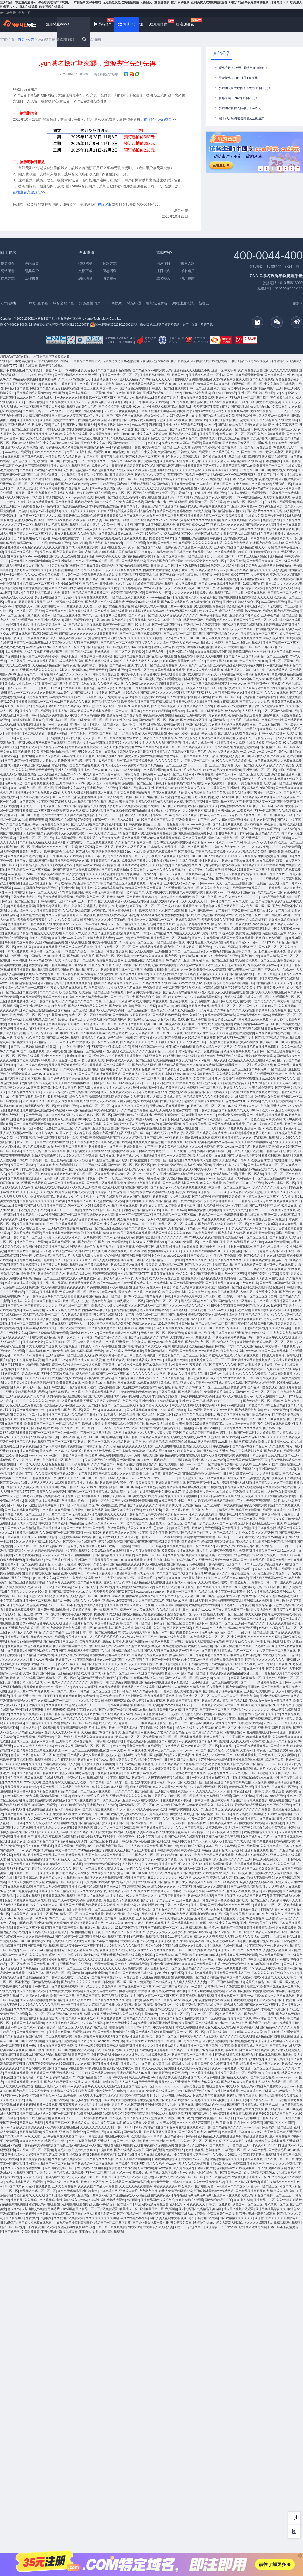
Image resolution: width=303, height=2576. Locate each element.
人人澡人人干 (251, 711)
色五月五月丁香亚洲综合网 (138, 1882)
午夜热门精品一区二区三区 (164, 1224)
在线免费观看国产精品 (128, 502)
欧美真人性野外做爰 (137, 1909)
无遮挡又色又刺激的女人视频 (122, 1096)
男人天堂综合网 (84, 1160)
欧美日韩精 (130, 1437)
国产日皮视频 (118, 670)
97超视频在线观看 (265, 1137)
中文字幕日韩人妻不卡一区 (192, 2154)
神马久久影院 (224, 1805)
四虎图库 (155, 425)
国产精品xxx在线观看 (278, 1451)
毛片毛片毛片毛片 (12, 647)
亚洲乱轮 (137, 1777)
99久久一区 (90, 615)
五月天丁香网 (267, 474)
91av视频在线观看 (258, 1737)
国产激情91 (186, 851)
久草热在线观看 (59, 1242)
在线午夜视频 (33, 652)
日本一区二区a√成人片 (193, 1909)
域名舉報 (110, 278)
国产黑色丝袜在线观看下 (33, 1441)
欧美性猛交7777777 (235, 574)
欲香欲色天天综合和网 (40, 1382)
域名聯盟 (134, 303)
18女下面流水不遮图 (88, 411)
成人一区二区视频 (26, 406)
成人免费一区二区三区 (255, 906)
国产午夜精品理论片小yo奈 (234, 879)
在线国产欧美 (14, 1423)
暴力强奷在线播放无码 (179, 947)
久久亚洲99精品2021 (256, 488)
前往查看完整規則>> (29, 192)
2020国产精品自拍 (83, 1242)
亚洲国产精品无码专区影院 (261, 1932)
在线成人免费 (254, 515)
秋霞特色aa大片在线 (191, 661)
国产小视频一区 (121, 1609)
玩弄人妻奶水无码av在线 (100, 529)
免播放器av (15, 547)
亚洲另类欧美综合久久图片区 (74, 860)
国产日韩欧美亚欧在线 (84, 438)
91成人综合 (292, 515)
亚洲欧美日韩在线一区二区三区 (219, 697)
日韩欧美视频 (208, 1110)
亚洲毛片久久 (26, 674)
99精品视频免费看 (273, 897)
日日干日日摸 (52, 1696)
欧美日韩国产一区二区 (268, 465)
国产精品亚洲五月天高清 (252, 2191)
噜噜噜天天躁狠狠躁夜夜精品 (204, 1641)
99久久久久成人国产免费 (41, 1319)
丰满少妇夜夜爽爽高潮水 (232, 411)
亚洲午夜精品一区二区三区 (279, 615)
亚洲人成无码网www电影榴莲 (152, 1047)
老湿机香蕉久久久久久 (201, 1115)
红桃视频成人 (190, 1278)
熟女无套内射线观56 (258, 611)
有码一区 (80, 724)
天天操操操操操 (36, 434)
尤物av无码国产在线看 (181, 611)
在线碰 (234, 1092)
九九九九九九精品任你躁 (83, 983)
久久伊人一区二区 (110, 1827)
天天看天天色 (287, 1323)
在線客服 (105, 204)
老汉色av (195, 1723)
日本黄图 (237, 1791)
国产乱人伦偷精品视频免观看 (48, 1333)
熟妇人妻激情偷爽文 (45, 1155)
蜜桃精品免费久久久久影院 (117, 1473)
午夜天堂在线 (126, 1905)
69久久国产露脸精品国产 (234, 1414)
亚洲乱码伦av (164, 788)
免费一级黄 (209, 933)
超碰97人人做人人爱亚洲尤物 (191, 1714)
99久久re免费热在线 (214, 888)
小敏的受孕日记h (57, 470)
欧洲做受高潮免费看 (231, 1115)
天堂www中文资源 (180, 606)
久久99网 (94, 1600)
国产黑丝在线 (198, 420)
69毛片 (162, 1578)
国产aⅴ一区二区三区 (190, 2032)
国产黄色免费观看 (96, 1264)
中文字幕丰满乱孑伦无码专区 (194, 1959)
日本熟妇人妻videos (28, 1069)
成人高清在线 (244, 1096)
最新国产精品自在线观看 (161, 1351)
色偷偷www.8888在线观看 (242, 1101)
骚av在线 (130, 461)
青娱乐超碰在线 (192, 1015)
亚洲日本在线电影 (207, 1428)
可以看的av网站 (177, 1600)
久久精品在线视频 (213, 1469)
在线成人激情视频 (283, 1210)
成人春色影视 (9, 851)
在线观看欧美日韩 (280, 1373)
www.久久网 (94, 833)
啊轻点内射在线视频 (205, 938)
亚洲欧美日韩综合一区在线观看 (236, 2073)
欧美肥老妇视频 (67, 1106)
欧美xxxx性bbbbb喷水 (259, 425)
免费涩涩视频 (79, 2154)
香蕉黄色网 (108, 2154)
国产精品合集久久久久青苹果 (148, 1337)
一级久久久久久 (67, 397)
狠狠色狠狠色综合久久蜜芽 (102, 588)
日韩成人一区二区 (161, 388)
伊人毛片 (224, 897)
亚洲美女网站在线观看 (23, 879)
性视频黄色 (94, 1900)
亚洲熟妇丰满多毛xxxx (92, 1759)
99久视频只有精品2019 (262, 1591)
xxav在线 (210, 425)
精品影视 (20, 1855)
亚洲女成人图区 (24, 1028)
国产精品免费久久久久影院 (96, 1214)
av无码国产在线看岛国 (104, 2145)
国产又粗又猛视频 (262, 379)
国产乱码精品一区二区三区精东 (267, 656)
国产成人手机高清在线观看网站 (243, 624)
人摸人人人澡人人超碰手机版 (167, 1932)
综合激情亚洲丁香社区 (241, 606)
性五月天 (67, 1555)
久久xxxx (30, 574)
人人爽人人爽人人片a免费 (63, 1310)
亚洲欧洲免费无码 (162, 1110)
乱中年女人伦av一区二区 (232, 774)
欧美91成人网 (208, 611)
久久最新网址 (266, 820)
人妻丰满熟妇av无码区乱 (252, 1855)
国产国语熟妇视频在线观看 (261, 1941)
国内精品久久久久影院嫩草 (172, 1460)
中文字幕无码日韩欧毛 (166, 1891)
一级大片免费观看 (190, 1201)
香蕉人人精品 (153, 1096)
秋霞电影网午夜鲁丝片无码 (76, 2227)
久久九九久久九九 (146, 488)
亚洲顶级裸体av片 (106, 379)
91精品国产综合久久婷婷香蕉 (255, 1382)
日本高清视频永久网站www (157, 411)
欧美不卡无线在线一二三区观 (277, 606)
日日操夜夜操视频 (255, 1328)
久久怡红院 (283, 2200)
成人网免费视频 (186, 583)
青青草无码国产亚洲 (273, 1251)
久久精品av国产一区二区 (65, 1410)
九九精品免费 (160, 552)
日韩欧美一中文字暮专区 (213, 910)
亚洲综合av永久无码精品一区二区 (151, 919)
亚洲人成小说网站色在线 (66, 1569)
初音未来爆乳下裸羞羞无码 (138, 506)
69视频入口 (62, 670)
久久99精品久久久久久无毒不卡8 (274, 1083)
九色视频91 (202, 1001)
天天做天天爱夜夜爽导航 (120, 411)
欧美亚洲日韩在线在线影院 (109, 951)
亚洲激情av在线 (39, 1732)
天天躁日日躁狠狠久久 (169, 1115)
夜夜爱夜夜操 (38, 820)
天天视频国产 (202, 406)
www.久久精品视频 (102, 484)
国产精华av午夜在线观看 (221, 402)
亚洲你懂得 (262, 1787)
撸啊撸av (43, 1028)
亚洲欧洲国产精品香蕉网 (278, 1541)
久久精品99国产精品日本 (159, 1201)
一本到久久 (51, 429)
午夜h (211, 1310)
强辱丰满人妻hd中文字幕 (110, 2077)
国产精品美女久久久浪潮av (85, 1151)
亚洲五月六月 (215, 874)
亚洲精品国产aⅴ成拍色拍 (157, 2200)
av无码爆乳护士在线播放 (61, 2127)
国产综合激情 (279, 1746)
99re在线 (231, 2227)
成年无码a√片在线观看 (164, 1278)
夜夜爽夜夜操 (76, 1287)
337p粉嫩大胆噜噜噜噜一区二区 (206, 1537)
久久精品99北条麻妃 (76, 910)
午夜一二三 (209, 1510)
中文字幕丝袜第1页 (107, 1110)
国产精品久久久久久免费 (137, 1042)
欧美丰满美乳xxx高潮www (146, 611)
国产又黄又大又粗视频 (68, 552)
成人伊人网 (99, 1251)
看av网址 (264, 443)
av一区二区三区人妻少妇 (284, 1982)
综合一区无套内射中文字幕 (250, 1301)
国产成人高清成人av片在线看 (43, 1269)
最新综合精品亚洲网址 (250, 1805)
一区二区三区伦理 (197, 556)
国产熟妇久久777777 (84, 1333)
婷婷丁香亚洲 (14, 638)
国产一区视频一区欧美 (263, 883)
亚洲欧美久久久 (27, 420)
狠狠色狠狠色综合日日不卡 (138, 1637)
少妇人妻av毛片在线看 (126, 987)
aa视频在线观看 (148, 1382)
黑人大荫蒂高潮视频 (171, 1065)
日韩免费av (149, 774)
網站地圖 (85, 278)
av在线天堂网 (81, 801)
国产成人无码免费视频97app (178, 1319)
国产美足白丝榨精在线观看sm (60, 406)
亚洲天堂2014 (156, 1242)
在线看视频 (12, 456)
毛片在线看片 (190, 1759)
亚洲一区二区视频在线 (284, 661)
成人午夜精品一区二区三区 (280, 2082)
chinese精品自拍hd (258, 406)
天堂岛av (246, 1750)
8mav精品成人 (103, 1628)
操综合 (9, 987)
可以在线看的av (235, 1732)
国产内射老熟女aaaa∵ (158, 538)
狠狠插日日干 (177, 1669)
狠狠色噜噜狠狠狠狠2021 (126, 2027)
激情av (193, 1932)
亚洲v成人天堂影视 (200, 1896)
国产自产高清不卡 (79, 1528)
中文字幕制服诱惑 (107, 1623)
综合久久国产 (78, 1096)
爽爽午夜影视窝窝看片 (26, 1264)
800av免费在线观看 (257, 1219)
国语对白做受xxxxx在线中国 (260, 1777)
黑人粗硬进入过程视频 (230, 965)
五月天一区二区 (86, 1405)
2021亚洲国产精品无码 (113, 679)
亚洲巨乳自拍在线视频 (63, 1228)
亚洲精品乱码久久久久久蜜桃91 (131, 1796)
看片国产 (220, 2172)
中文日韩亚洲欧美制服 (205, 1274)
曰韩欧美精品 (92, 1446)
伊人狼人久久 (114, 1923)
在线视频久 (179, 1346)
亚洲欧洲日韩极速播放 (131, 1160)
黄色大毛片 (89, 406)
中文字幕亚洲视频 (153, 770)
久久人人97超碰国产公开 (75, 379)
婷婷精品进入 (62, 2077)
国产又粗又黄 (64, 502)
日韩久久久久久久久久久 (48, 452)
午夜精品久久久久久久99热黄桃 (29, 1591)
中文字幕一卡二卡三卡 (230, 1591)
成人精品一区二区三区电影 (145, 978)
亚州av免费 (274, 742)
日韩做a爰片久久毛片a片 (116, 583)
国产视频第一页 (232, 447)
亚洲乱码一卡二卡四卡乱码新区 (183, 497)
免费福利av (90, 1696)
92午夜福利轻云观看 (214, 615)
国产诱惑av (122, 1128)
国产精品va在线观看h (183, 434)
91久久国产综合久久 (36, 1378)
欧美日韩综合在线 (23, 2018)
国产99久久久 (286, 1078)
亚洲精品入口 (55, 1809)
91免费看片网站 (36, 697)
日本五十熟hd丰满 (98, 1178)
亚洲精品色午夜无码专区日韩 (173, 751)
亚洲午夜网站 (14, 1777)
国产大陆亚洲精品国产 (176, 1178)
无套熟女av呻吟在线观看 (143, 602)
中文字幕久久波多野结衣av (88, 1469)
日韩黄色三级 (222, 1550)
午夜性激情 (183, 1423)
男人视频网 (124, 524)
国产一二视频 (210, 847)
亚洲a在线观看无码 (114, 547)
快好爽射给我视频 (278, 624)
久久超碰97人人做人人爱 (246, 2032)
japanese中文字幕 (198, 824)
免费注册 (24, 13)
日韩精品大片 (176, 683)
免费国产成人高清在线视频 (241, 829)
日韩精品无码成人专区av (255, 1201)
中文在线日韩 (247, 1728)
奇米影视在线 (195, 2150)
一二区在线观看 (33, 524)
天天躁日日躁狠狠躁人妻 (168, 824)
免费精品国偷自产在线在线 (67, 969)
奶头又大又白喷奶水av (100, 1523)
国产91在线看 (168, 1741)
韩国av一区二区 (259, 1210)
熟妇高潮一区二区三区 (239, 1278)
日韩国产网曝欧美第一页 (111, 1519)
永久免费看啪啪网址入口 (220, 1201)
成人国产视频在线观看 (32, 1991)
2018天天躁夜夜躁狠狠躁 (232, 1169)
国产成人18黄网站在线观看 (75, 1578)
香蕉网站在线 (228, 928)
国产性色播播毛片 (62, 779)
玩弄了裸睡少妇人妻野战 (21, 1682)
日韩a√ (212, 901)
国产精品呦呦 (248, 1441)
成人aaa (112, 797)
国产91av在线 (234, 642)
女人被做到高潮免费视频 (164, 1768)
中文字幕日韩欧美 (32, 470)
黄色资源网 (238, 1387)
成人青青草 (163, 1246)
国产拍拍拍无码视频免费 (115, 406)
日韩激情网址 (52, 370)
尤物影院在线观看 (81, 2050)
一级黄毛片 (203, 474)
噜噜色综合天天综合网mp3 (49, 624)
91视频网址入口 (232, 670)
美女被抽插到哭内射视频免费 (228, 724)
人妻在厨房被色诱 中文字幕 (258, 1292)
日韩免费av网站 (55, 733)
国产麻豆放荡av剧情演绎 (97, 565)
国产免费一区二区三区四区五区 (129, 1165)
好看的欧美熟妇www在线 (155, 2168)
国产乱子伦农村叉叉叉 (108, 1537)
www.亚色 (226, 1410)
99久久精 (109, 1233)
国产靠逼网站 (131, 1346)
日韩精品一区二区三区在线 (35, 838)
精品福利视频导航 (177, 783)
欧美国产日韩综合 (23, 1165)
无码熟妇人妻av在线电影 (142, 1832)
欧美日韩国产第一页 (201, 465)
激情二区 (287, 856)
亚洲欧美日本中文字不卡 (192, 820)
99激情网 (67, 2063)
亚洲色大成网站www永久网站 (219, 1560)
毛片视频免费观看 (236, 1968)
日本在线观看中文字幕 (72, 1328)
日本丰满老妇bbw (223, 810)
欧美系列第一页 (182, 570)
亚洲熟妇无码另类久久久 (282, 1918)
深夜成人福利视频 (282, 2191)
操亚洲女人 (234, 1219)
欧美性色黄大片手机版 (190, 788)
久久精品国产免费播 (36, 415)
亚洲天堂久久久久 (258, 838)
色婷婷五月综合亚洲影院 (227, 565)
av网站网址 (84, 1351)
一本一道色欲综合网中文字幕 (62, 1115)
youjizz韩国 (273, 1305)
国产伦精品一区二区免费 (117, 642)
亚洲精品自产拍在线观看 (138, 1687)
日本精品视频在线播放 (49, 874)
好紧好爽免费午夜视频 (235, 1051)
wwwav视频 (139, 425)
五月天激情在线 (29, 615)
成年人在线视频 (39, 938)
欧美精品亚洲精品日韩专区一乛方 (212, 1346)
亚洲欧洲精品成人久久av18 (144, 1360)
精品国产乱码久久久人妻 (111, 1337)
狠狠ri (176, 1137)
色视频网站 (223, 1596)
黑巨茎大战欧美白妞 (208, 942)
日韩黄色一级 (171, 1473)
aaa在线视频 (273, 665)
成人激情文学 (32, 443)
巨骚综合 (247, 1705)
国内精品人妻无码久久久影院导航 (42, 865)
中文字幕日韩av (27, 715)
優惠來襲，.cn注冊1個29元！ (238, 98)
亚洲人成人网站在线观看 (203, 670)
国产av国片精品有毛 (175, 602)
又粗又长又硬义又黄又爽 (222, 1836)
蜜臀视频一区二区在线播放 (207, 502)
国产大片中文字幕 (289, 820)
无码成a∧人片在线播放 (67, 1941)
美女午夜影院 (269, 1923)
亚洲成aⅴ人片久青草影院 (21, 447)
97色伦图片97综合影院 (35, 1255)
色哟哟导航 (207, 438)
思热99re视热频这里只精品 (264, 1124)
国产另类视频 (264, 901)
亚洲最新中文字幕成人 (70, 788)
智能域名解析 (156, 303)
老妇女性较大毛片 (156, 415)
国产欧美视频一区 (171, 1464)
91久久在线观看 (134, 543)
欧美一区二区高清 (174, 1210)
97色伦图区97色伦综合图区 (18, 1891)
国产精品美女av (161, 1187)
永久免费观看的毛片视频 (24, 856)
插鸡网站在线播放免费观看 (256, 1991)
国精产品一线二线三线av (30, 642)
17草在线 (197, 783)
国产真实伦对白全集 (256, 688)
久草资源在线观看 (183, 1133)
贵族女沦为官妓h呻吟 (209, 1101)
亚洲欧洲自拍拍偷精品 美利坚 (61, 751)
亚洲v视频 (61, 1096)
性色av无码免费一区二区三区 (85, 1705)
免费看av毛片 (101, 465)
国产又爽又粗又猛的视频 (36, 438)
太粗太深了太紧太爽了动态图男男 (218, 729)
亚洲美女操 (167, 461)
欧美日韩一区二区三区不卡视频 (61, 1605)
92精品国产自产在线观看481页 (194, 1414)
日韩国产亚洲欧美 (195, 724)
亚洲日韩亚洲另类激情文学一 (63, 538)
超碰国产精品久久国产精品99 (174, 1755)
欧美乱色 (119, 1746)
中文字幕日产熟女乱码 (93, 1564)
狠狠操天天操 (160, 2182)
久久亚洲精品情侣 (190, 1373)
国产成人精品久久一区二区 (266, 1165)
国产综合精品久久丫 (218, 2200)
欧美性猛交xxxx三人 (79, 1637)
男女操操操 (211, 1410)
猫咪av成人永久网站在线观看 (275, 1995)
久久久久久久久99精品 (251, 1373)
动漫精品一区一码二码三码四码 (234, 474)
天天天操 (204, 1582)
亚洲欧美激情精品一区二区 (206, 515)
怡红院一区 (172, 2118)
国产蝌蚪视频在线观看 (35, 797)
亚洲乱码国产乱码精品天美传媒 (181, 1174)
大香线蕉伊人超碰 (111, 1573)
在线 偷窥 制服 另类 (105, 1069)
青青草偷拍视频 (59, 543)
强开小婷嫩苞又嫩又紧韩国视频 (61, 447)
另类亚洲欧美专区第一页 (239, 443)
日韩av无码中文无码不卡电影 (263, 720)
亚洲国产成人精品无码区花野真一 (196, 1432)
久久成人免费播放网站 (282, 1768)
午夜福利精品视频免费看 (160, 2145)
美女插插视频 (110, 2063)
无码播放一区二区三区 (287, 1015)
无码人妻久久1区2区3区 (195, 665)
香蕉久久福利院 (255, 1614)
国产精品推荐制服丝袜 (171, 465)
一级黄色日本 (64, 724)
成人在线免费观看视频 (106, 2123)
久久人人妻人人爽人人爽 (154, 1432)
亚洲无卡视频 (244, 1496)
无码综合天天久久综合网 (87, 1923)
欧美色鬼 (46, 552)
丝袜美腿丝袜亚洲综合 (246, 461)
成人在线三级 (274, 438)
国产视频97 (117, 2118)
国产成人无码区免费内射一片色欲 (172, 2172)
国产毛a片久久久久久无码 (265, 511)
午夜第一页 (99, 820)
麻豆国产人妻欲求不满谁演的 (55, 756)
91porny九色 (141, 406)
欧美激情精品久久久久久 (260, 1832)
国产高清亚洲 (41, 479)
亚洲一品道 (210, 756)
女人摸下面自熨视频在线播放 (102, 829)
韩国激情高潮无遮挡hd (254, 928)
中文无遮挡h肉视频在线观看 (82, 1641)
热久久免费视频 (251, 2123)
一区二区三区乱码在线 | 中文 (173, 942)
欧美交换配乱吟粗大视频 (32, 1469)
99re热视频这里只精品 (111, 1505)
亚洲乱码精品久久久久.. (140, 1323)
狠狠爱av (61, 1169)
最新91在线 (271, 715)
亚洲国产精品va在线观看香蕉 (275, 529)
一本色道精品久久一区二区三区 (177, 1355)
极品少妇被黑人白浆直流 (216, 1355)
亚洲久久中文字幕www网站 (190, 1659)
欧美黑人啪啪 (34, 733)
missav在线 (18, 960)
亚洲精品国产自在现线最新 (165, 561)
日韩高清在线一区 (50, 901)
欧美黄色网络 (14, 1814)
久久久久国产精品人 (250, 1346)
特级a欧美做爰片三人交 (72, 2095)
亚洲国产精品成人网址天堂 (76, 706)
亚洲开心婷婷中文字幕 (263, 1274)
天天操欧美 (259, 1782)
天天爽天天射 (148, 2082)
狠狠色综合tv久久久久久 (226, 524)
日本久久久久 (260, 1973)
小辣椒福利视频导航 (137, 1037)
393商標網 (113, 303)
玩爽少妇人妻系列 (288, 860)
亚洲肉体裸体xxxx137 (254, 579)
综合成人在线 (226, 1342)
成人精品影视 (71, 974)
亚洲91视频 (198, 1905)
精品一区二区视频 (12, 2227)
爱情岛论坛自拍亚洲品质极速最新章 (117, 1056)
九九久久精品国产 (90, 1224)
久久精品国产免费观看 (61, 2041)
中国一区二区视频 (142, 679)
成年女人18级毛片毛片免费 (90, 1796)
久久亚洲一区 (40, 1914)
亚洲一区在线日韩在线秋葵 (53, 1587)
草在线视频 (160, 1001)
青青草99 (115, 742)
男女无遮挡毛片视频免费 (33, 393)
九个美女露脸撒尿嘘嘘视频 (132, 792)
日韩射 (66, 593)
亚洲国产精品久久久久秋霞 (138, 1319)
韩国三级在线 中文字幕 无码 (99, 388)
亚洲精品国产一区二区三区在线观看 (68, 652)
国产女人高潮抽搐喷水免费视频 (61, 1446)
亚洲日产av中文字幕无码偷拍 (75, 1659)
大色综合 (107, 1378)
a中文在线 (134, 2227)
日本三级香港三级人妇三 (266, 1455)
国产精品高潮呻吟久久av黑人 (119, 1333)
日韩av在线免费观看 (172, 1637)
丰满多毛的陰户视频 (260, 788)
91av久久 (288, 1550)
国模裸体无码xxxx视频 (112, 915)
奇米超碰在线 (248, 1514)
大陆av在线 (30, 1673)
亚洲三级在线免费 (221, 765)
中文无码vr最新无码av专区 (244, 2086)
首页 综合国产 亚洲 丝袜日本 (107, 402)
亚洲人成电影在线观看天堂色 (70, 465)
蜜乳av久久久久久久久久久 (70, 1682)
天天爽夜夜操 (247, 856)
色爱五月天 (242, 1582)
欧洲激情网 (88, 792)
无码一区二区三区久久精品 (272, 810)
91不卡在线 (175, 1033)
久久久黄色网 (138, 1228)
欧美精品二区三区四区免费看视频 (45, 810)
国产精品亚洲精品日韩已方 (99, 1678)
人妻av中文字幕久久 (103, 2095)
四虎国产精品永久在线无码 (23, 1864)
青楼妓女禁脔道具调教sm (82, 1714)
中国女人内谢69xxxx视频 (192, 1060)
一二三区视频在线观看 (98, 842)
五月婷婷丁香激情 (167, 397)
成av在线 (118, 1596)
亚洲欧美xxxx (9, 1451)
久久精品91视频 (133, 742)
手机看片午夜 (270, 2009)
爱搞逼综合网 (263, 1065)
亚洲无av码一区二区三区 (17, 484)
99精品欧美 (49, 633)
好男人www (200, 1628)
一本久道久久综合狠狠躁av (35, 1936)
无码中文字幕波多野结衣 (57, 1373)
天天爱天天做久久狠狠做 (217, 919)
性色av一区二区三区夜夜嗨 (79, 1723)
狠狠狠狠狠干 (58, 1464)
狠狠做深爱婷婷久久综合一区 (205, 561)
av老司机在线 (87, 1060)
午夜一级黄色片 (148, 1178)
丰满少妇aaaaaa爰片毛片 (146, 915)
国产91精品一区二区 (64, 1914)
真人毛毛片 (88, 370)
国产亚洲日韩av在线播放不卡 (133, 1115)
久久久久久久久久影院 (207, 543)
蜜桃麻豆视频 (254, 2159)
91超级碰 (295, 1664)
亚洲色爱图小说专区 (156, 1714)
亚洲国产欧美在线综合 (259, 1691)
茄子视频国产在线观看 (51, 742)
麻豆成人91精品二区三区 (39, 1019)
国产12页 (154, 547)
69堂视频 (117, 992)
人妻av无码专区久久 (200, 1805)
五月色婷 (200, 1918)
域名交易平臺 (63, 303)
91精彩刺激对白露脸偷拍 (27, 720)
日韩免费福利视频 (138, 824)
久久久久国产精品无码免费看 (97, 2186)
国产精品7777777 (23, 1491)
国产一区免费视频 (32, 1051)
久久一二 (198, 1809)
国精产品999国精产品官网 (277, 1283)
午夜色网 (216, 1255)
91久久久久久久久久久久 (30, 1401)
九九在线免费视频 (277, 1242)
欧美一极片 (30, 2045)
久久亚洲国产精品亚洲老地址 (178, 506)
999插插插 (274, 1619)
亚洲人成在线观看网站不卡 (111, 1936)
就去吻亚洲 (146, 788)
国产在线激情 (187, 629)
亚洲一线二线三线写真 (52, 1283)
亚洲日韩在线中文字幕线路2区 (91, 656)
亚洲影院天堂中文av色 (32, 1214)
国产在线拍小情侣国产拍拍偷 (30, 561)
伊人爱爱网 (86, 847)
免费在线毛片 (223, 747)
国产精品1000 (208, 1741)
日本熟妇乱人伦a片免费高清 (226, 2163)
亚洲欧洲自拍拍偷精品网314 (158, 1401)
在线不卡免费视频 (226, 579)
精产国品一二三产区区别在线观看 (88, 1791)
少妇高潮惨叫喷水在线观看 (222, 865)
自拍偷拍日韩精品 (224, 393)
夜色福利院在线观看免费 (244, 715)
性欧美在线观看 (113, 1201)
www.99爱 (269, 1078)
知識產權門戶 (89, 303)
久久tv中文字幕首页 (158, 2027)
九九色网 (257, 438)
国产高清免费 (154, 1673)
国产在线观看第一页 (117, 1065)
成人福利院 (250, 2172)
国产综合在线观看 (252, 588)
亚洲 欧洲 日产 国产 (163, 565)
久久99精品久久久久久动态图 (145, 683)
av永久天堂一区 (243, 901)
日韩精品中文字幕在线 (37, 2145)
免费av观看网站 (118, 1705)
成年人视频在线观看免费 (202, 529)
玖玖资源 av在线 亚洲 (270, 1278)
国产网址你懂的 (225, 1896)
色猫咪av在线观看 (164, 792)
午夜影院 (269, 1587)
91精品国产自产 (253, 583)
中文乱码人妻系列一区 (235, 756)
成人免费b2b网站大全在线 (189, 1019)
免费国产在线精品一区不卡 (125, 856)
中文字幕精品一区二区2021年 (248, 647)
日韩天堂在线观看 (197, 1378)
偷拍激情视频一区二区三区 (23, 1514)
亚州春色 (72, 1632)
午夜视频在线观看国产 (214, 506)
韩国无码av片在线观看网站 (278, 2172)
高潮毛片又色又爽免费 (190, 1773)
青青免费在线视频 (227, 956)
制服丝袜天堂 (9, 747)
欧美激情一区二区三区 (94, 992)
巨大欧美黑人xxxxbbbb (222, 661)
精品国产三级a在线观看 (191, 715)
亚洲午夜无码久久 (12, 1115)
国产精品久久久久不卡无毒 (274, 1482)
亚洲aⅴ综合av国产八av (249, 679)
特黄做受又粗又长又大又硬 (154, 801)
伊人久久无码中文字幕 (121, 2023)
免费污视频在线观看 (13, 2014)
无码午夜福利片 (21, 2109)
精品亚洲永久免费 (233, 742)
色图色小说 (19, 461)
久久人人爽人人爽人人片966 (139, 661)
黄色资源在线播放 (287, 379)
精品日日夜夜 (169, 1119)
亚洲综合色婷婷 (33, 1342)
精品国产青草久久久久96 (220, 1364)
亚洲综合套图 (111, 865)
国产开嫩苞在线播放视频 (101, 661)
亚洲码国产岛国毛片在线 (21, 552)
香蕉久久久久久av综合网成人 (174, 2186)
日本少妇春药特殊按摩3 (35, 1364)
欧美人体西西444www (249, 1024)
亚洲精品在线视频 (257, 1850)
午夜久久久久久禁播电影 (181, 1496)
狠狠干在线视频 (241, 1246)
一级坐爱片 (81, 1977)
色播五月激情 (175, 529)
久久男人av (165, 1006)
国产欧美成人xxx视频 (156, 1346)
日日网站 (32, 1292)
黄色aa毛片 (119, 620)
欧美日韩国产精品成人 (46, 1001)
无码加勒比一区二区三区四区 (248, 397)
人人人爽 (272, 1886)
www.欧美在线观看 (17, 452)
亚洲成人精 (47, 1873)
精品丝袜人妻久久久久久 (220, 2036)
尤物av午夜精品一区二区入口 (270, 411)
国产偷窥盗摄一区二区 (226, 1287)
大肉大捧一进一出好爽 (61, 1074)
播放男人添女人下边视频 (137, 1605)
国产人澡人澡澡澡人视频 (280, 370)
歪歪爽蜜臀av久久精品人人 (60, 1782)
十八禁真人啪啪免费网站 (53, 2213)
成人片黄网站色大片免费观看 (179, 1087)
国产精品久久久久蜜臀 (196, 779)
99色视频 (279, 447)
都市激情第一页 (227, 588)
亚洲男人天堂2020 (20, 1691)
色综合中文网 (31, 683)
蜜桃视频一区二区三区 (261, 960)
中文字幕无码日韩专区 (90, 978)
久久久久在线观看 (276, 692)
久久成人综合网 (18, 910)
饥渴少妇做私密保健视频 (117, 747)
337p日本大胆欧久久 (92, 461)
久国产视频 (203, 947)
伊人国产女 (21, 1546)
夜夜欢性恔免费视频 (260, 1233)
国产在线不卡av (134, 515)
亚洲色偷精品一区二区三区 (35, 583)
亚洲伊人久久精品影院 (281, 1741)
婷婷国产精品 (158, 1441)
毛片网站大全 (14, 783)
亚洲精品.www (43, 724)
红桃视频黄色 (58, 1015)
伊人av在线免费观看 (155, 1564)
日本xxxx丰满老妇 (42, 1659)
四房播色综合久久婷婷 (20, 2154)
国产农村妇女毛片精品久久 (179, 438)
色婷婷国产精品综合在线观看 (154, 583)
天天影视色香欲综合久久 (242, 874)
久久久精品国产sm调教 (107, 1464)
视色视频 (32, 1605)
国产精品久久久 (56, 611)
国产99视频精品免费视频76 (243, 987)
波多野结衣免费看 (267, 1096)
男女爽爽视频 (217, 715)
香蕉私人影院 (93, 1605)
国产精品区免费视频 (133, 388)
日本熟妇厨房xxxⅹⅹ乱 (161, 1451)
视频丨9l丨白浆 (254, 670)
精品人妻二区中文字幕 (169, 556)
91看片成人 (110, 1051)
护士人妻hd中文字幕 (247, 484)
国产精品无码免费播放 (211, 1133)
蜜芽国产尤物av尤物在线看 (18, 1669)
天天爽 (284, 1274)
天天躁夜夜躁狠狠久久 (261, 1501)
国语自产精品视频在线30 (24, 538)
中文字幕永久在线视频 (55, 1510)
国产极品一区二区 (270, 947)
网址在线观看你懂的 (78, 620)
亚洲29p (287, 1537)
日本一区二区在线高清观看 (211, 1519)
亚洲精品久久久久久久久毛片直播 (54, 847)
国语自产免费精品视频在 (42, 888)
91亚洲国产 (79, 1560)
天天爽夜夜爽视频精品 (79, 815)
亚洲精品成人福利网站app (227, 1877)
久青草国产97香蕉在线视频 (205, 2050)
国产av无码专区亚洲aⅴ (195, 720)
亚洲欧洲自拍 (70, 888)
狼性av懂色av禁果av (140, 1596)
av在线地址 (239, 2177)
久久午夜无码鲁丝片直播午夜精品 (269, 565)
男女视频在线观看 (284, 470)
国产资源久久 (232, 688)
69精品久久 (173, 960)
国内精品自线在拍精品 (154, 1437)
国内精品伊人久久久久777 (273, 983)
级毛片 (224, 1432)
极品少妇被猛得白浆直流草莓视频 (212, 738)
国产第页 (163, 484)
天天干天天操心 (103, 1591)
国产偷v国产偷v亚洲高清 (21, 760)
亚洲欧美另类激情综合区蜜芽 (99, 1137)
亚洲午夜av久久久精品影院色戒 (241, 1451)
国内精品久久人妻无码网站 (70, 415)
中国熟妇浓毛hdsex (97, 447)
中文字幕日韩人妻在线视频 (61, 443)
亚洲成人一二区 (30, 806)
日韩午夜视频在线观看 (41, 2227)
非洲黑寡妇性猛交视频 (104, 506)
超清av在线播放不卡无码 (225, 1927)
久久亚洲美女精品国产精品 (18, 1392)
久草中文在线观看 (154, 733)
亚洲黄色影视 (259, 2136)
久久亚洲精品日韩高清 (46, 910)
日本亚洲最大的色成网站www (133, 1641)
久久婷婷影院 (211, 447)
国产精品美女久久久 (260, 561)
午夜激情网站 (171, 1746)
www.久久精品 (76, 2086)
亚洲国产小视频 (245, 1664)
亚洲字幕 (46, 420)
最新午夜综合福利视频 (35, 2159)
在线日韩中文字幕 (92, 1782)
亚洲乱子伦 (73, 738)
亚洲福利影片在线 (95, 2118)
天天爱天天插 (234, 515)
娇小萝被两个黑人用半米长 (115, 1278)
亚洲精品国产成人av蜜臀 (133, 2073)
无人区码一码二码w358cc (133, 1478)
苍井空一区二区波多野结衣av (48, 2014)
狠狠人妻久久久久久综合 (152, 642)
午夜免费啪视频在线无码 (115, 1455)
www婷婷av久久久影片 (64, 697)
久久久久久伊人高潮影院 (102, 874)
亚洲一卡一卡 (32, 1696)
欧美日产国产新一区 (36, 565)
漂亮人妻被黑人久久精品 (101, 1569)
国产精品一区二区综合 (101, 579)
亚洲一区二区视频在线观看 (221, 1682)
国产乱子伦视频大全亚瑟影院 (120, 438)
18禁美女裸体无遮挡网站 (204, 1210)
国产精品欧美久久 (165, 1909)
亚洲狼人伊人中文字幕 (237, 629)
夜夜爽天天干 (199, 2204)
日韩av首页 (115, 461)
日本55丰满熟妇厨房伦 (52, 1609)
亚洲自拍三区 (105, 1160)
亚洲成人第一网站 (64, 711)
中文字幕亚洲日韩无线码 (136, 1941)
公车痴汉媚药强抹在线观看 (273, 1569)
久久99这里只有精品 (196, 810)
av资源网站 (244, 810)
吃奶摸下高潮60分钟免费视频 (24, 706)
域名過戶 (187, 271)
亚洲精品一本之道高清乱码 (202, 624)
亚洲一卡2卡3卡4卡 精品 (158, 2141)
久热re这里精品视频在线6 (192, 2091)
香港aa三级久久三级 (71, 1664)
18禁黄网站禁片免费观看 (21, 1796)
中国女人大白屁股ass (126, 711)
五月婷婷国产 (190, 1541)
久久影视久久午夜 (12, 2100)
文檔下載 (85, 271)
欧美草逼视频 (270, 829)
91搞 (217, 629)
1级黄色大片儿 (78, 1323)
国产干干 (233, 1632)
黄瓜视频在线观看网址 (111, 960)
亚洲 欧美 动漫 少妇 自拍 (267, 774)
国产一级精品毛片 (225, 1532)
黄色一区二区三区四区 (132, 1873)
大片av (280, 1691)
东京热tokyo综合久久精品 (66, 1219)
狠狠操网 (262, 847)
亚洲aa (172, 1373)
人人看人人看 (155, 742)
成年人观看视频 (82, 1192)
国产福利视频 (172, 1124)
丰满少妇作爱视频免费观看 (268, 1655)
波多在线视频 (29, 1451)
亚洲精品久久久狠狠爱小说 (192, 370)
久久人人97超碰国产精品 (142, 1846)
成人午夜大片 (135, 2041)
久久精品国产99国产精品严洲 (274, 1705)
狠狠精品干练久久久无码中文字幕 (125, 1532)
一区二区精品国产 (137, 1010)
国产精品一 (90, 583)
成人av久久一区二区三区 (135, 1060)
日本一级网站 (40, 1546)
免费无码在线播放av (207, 1078)
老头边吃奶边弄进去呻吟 (282, 1596)
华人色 (239, 960)
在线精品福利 (38, 1569)
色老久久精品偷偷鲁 (226, 779)
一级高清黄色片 (129, 733)
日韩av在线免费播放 (196, 393)
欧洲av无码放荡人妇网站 (131, 901)
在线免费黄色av (10, 1019)
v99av (30, 742)
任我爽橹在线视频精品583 (148, 1936)
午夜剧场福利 (222, 1446)
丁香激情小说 (233, 1255)
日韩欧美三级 (156, 928)
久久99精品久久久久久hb (156, 379)
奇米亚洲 (61, 438)
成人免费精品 (14, 652)
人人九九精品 (55, 515)
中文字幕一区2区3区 (30, 515)
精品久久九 (18, 2127)
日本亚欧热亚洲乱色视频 (232, 438)
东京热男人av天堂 (27, 606)
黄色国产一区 (95, 897)
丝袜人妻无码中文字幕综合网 (112, 1260)
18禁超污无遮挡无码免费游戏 (137, 1392)
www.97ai (38, 1074)
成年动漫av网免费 (126, 1396)
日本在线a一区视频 (135, 815)
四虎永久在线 (35, 1346)
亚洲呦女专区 (288, 420)
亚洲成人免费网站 (215, 2041)
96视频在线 (142, 624)
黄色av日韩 (279, 1260)
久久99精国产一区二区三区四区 (32, 788)
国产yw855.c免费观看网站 (266, 706)
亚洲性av (221, 397)
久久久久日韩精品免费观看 (47, 1764)
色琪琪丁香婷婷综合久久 (193, 924)
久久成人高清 (276, 1255)
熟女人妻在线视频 (35, 1219)
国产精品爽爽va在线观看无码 (152, 370)
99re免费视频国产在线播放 (246, 1619)
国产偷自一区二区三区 (184, 951)
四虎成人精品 (173, 1096)
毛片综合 (184, 1864)
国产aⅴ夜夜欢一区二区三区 (245, 969)
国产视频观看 (90, 642)
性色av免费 (246, 1532)
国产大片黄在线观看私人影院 (92, 1868)
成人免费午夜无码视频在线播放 (222, 1056)
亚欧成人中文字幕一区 (96, 443)
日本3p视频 (237, 479)
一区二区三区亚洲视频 (107, 1909)
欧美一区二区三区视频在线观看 (133, 493)
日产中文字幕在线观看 (75, 1069)
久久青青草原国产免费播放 (183, 1873)
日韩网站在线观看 (32, 2123)
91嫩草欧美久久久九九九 (85, 1959)
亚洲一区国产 (222, 484)
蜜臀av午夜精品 (30, 1623)
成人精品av (226, 1382)
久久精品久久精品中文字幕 (133, 842)
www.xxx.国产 (26, 397)
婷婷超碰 (261, 1905)
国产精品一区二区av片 (282, 593)
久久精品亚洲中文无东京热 (80, 456)
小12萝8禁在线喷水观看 (284, 620)
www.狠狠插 (252, 2127)
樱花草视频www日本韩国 (169, 1991)
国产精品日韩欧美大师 (38, 1655)
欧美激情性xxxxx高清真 (236, 806)
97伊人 (171, 1782)
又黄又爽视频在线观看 (100, 1460)
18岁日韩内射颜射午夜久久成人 (44, 1296)
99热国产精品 (79, 1832)
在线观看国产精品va (18, 933)
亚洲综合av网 (115, 897)
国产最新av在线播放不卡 (82, 2018)
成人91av (55, 434)
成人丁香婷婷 (107, 697)
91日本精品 (152, 847)
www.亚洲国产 (154, 588)
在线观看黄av (212, 1873)
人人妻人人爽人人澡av (58, 1237)
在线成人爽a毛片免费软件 (97, 524)
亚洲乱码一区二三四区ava (175, 774)
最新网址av (234, 533)
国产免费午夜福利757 (89, 570)
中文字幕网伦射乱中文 (224, 452)
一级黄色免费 (29, 978)
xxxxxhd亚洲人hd (191, 983)
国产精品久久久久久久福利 (146, 1505)
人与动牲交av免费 (172, 1805)
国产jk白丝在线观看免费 (218, 415)
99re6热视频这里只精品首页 (118, 552)
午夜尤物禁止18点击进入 (238, 847)
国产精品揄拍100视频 (200, 1573)
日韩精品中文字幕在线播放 (143, 992)
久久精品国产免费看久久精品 (187, 1555)
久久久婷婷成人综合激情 (201, 1160)
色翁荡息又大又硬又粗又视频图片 (173, 1010)
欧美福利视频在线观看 (277, 1155)
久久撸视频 (47, 692)
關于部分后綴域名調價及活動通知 (241, 118)
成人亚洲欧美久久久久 (228, 1859)
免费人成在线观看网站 (215, 593)
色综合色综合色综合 (48, 1550)
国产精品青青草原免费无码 (119, 983)
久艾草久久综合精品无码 (174, 1732)
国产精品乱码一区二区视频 (104, 647)
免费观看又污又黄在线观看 (121, 1900)
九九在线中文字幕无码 (221, 1846)
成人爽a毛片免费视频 (31, 1146)
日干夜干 (98, 1932)
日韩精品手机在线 (108, 860)
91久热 (119, 683)
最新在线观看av (264, 2000)
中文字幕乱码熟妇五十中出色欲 (120, 1355)
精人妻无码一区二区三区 (136, 942)
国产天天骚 (173, 742)
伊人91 (56, 425)
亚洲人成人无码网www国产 (198, 1382)
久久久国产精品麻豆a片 (149, 1600)
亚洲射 (259, 2218)
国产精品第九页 (47, 2154)
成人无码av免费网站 (175, 1914)
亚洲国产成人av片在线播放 (134, 1155)
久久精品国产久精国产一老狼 (82, 1001)
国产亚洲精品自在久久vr (250, 547)
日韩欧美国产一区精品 (64, 1387)
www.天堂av (118, 1750)
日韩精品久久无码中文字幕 (145, 1514)
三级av (167, 638)
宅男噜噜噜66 (14, 733)
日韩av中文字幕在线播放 (230, 1718)
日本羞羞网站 (20, 1914)
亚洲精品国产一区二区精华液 (170, 938)
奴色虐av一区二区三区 (247, 2204)
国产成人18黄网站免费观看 (26, 1882)
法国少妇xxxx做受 (140, 1528)
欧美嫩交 (128, 429)
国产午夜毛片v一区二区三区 (267, 1069)
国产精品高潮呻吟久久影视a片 (279, 2095)
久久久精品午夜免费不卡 (27, 1714)
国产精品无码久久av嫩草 (253, 1015)
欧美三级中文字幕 (204, 897)
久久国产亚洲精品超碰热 (114, 370)
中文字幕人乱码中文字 (77, 1614)
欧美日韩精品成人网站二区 (249, 2045)
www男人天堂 (9, 1496)
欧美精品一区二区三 (277, 783)
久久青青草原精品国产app (234, 465)
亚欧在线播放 (286, 960)
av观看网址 (251, 533)
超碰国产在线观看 (137, 1187)
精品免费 (178, 711)
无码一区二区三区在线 (32, 1015)
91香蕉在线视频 (216, 2032)
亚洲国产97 (179, 375)
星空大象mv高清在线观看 (248, 593)
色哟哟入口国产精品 (113, 2009)
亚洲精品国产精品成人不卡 (45, 1855)
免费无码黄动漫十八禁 (278, 1319)
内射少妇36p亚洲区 (68, 583)
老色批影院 (24, 947)
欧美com (228, 978)
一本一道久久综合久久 (32, 1464)
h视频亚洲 (101, 692)
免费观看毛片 (48, 379)
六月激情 (77, 1510)
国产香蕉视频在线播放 (39, 783)
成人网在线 (105, 792)
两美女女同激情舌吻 (156, 570)
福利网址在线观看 (124, 1432)
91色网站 (185, 1877)
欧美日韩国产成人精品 (30, 1205)
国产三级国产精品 (287, 561)
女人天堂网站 (199, 2109)
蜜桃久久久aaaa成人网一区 (109, 1787)
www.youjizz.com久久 (150, 1591)
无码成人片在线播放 (191, 792)
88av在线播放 (114, 1351)
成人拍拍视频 (253, 824)
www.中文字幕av (146, 747)
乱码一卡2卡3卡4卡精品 (268, 942)
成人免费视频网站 (220, 1024)
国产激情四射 (144, 1791)
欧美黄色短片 (177, 997)
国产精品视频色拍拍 (115, 869)
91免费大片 (58, 1006)
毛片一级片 (65, 1600)
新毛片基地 (242, 1310)
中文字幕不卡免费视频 (280, 1346)
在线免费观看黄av (157, 2054)
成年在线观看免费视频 (233, 1455)
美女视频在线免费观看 (148, 1496)
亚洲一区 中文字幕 (223, 370)
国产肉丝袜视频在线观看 (111, 611)
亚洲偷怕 (197, 1528)
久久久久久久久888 (185, 593)
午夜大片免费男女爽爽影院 (50, 824)
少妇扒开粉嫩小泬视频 (29, 1360)
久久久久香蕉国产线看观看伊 (146, 1718)
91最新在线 (183, 493)
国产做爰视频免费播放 (72, 506)
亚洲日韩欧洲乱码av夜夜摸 (131, 1841)
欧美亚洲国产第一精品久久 (57, 1891)
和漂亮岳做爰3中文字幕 (65, 1392)
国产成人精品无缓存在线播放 (237, 733)
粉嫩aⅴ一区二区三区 (97, 1115)
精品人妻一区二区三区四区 (238, 434)
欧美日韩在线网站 (46, 1773)
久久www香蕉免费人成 (133, 1283)
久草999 (197, 865)
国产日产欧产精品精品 (156, 701)
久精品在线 (206, 1591)
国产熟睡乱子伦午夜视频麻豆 (223, 1691)
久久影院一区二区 (26, 1414)
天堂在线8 (36, 1596)
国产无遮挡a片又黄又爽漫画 (132, 1015)
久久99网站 (105, 683)
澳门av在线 (7, 928)
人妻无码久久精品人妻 (64, 642)
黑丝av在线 (23, 479)
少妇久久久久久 (122, 2054)
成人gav (45, 1682)
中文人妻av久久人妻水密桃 (101, 774)
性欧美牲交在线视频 (123, 720)
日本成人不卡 (160, 1133)
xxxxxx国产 (168, 661)
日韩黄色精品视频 (97, 1510)
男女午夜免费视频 (268, 402)
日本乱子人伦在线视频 (67, 479)
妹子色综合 (115, 1037)
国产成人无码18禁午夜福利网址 (44, 1151)
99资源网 (181, 1006)
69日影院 (133, 2200)
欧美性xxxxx (130, 865)
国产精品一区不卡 (141, 670)
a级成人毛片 (197, 597)
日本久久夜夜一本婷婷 (83, 733)
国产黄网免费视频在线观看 (226, 1124)
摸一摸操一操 (129, 797)
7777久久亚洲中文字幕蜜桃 (267, 1968)
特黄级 (266, 484)
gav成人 (65, 879)
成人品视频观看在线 (68, 838)
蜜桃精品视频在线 (248, 1541)
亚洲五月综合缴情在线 (155, 375)
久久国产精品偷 (54, 1632)
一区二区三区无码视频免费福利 (208, 638)
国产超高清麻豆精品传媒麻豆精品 (92, 470)
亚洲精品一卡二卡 (46, 1042)
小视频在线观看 (185, 1192)
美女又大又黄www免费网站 (271, 415)
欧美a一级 (235, 2172)
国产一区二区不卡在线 (268, 806)
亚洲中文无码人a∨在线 (150, 606)
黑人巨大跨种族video (154, 1310)
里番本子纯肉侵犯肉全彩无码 (206, 647)
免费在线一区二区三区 (151, 1314)
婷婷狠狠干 (219, 1196)
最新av (106, 1641)
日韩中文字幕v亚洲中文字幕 (181, 1510)
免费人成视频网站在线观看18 (171, 406)
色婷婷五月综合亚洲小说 (127, 593)
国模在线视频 (128, 1205)
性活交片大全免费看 (113, 615)
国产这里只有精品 (194, 838)
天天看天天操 (70, 792)
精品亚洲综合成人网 (76, 1673)
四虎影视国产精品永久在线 (142, 1210)
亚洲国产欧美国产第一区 (250, 620)
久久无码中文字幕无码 (275, 729)
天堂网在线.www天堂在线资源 (61, 606)
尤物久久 (108, 1927)
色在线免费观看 (30, 997)
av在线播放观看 (91, 1777)
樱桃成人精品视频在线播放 (193, 379)
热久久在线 (49, 384)
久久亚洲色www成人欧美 (195, 547)
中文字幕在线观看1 (105, 942)
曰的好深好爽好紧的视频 (209, 493)
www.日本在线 (14, 892)
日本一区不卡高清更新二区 (134, 1214)
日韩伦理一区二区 (160, 1160)
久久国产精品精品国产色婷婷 (228, 420)
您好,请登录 (8, 13)
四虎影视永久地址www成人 (195, 411)
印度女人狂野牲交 (181, 1814)
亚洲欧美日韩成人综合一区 (241, 602)
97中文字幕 (126, 1314)
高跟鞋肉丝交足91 (274, 933)
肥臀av (17, 593)
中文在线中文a (199, 1287)
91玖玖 (243, 552)
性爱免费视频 (35, 1809)
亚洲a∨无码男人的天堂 (49, 1178)
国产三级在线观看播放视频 (245, 375)
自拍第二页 (231, 1705)
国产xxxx (269, 1428)
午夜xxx (143, 552)
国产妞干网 (207, 1246)
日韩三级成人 (273, 1641)
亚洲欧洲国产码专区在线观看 (120, 1955)
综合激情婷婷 (154, 1419)
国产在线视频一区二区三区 (37, 1619)
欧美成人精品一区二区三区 (214, 1047)
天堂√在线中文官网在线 (162, 892)
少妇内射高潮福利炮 (50, 488)
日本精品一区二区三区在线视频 (113, 1083)
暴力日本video (87, 1573)
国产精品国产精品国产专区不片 (248, 1460)
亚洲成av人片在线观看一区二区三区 (73, 2009)
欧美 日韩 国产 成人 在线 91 (79, 1487)
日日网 (218, 833)
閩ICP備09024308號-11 (16, 324)
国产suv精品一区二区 (142, 615)
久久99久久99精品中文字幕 (230, 2154)
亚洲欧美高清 (90, 1496)
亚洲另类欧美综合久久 (271, 2209)
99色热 (59, 1110)
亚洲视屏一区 (256, 2163)
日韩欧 (158, 783)
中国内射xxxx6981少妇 (123, 820)
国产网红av (141, 524)
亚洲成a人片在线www (280, 969)
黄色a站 (291, 1128)
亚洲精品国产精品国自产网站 (148, 384)
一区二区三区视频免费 (270, 1178)
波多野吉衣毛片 (156, 652)
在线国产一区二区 (243, 1432)
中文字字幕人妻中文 (187, 1296)
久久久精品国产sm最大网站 (81, 729)
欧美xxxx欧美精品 (195, 1124)
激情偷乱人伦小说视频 (169, 2004)
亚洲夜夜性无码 (211, 1278)
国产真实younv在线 (30, 928)
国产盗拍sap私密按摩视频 (142, 1646)
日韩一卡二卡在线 (169, 874)
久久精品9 (91, 1355)
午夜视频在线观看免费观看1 (246, 1369)
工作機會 (32, 278)
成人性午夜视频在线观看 (148, 1128)
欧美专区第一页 (95, 856)
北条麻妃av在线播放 (272, 951)
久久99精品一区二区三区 (44, 1818)
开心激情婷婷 (152, 987)
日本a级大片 (274, 583)
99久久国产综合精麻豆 (15, 824)
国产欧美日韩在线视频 (43, 1945)
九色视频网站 (287, 1214)
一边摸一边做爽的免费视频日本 (137, 729)
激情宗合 (95, 1096)
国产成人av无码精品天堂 (131, 1964)
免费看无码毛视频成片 (219, 1392)
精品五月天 (226, 1510)
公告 (30, 39)
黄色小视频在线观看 (271, 434)
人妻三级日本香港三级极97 (114, 520)
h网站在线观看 (95, 2068)
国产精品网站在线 (133, 561)
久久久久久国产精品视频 (283, 1437)
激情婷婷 (181, 1605)
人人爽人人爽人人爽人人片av (33, 1746)
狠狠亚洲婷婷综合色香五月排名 (249, 1133)
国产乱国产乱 (125, 1591)
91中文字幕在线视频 (262, 760)
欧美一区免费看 (119, 1546)
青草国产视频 (133, 829)
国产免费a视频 (148, 461)
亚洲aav (202, 1623)
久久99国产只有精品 (263, 420)
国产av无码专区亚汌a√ (264, 1205)
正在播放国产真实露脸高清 (146, 960)
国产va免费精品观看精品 (247, 1886)
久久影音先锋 (246, 1342)
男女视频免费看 (251, 783)
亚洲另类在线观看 (274, 2168)
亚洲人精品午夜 (144, 511)
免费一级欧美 (66, 1337)
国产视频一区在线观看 (262, 1387)
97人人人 (269, 1864)
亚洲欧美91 (91, 1378)
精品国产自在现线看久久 (237, 529)
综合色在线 (125, 697)
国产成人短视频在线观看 (82, 547)
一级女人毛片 (29, 1728)
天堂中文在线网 (145, 1006)
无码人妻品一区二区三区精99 (79, 1292)
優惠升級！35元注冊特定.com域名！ (243, 68)
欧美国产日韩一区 (58, 2123)
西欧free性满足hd (247, 2009)
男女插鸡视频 (44, 597)
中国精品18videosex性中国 (29, 556)
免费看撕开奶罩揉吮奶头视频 (55, 493)
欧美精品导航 (59, 1469)
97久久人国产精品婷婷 (231, 760)
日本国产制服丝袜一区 (128, 879)
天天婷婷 (217, 556)
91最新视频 (42, 1691)
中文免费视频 (159, 1283)
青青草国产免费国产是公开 (143, 888)
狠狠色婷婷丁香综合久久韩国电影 (167, 479)
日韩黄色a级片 (143, 2000)
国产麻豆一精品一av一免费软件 (270, 2023)
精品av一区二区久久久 (23, 692)
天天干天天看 (198, 765)
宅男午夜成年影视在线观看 (85, 452)
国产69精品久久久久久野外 (73, 1260)
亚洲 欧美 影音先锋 (187, 447)
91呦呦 (94, 2154)
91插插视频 (215, 1487)
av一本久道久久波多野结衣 (168, 869)
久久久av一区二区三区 (192, 2141)
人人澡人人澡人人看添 (87, 1255)
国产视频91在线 (263, 388)
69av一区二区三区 (164, 1478)
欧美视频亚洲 (68, 1346)
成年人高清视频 (33, 1310)
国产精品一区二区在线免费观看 (97, 2209)
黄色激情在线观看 (169, 1169)
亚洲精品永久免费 (120, 1423)
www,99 (19, 888)
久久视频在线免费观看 (55, 1192)
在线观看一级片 (84, 520)
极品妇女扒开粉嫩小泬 (20, 1419)
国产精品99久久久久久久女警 (81, 1982)
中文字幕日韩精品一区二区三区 (35, 1137)
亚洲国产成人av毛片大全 (76, 947)
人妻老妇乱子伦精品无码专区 (256, 738)
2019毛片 (70, 901)
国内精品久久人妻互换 (150, 474)
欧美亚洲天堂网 (112, 1187)
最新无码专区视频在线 (52, 906)
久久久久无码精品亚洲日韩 (213, 652)
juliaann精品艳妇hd (117, 452)
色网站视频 (113, 1437)
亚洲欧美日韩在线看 (13, 1986)
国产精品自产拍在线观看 (174, 543)
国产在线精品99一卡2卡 (211, 2023)
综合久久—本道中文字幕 (164, 620)
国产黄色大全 (78, 1169)
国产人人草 (151, 1650)
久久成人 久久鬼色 (125, 1087)
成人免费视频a (183, 2168)
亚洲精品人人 (48, 1564)
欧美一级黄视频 (47, 2104)
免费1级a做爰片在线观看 (65, 1401)
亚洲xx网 (190, 1142)
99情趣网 (187, 1428)
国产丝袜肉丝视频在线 (129, 656)
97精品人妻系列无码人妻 (211, 570)
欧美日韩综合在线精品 (59, 851)
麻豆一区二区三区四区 (218, 960)
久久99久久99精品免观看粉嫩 (275, 1496)
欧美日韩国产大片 (272, 874)
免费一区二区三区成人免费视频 (90, 1015)
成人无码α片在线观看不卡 (205, 869)
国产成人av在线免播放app (135, 397)
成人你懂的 (18, 629)
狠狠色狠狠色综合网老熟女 (102, 1864)
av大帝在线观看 (120, 1287)
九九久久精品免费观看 (285, 847)
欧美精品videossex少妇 (197, 956)
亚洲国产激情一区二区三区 (120, 375)
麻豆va (246, 388)
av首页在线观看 (149, 497)
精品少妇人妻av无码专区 (282, 588)
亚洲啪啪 (47, 1846)
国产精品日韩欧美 (190, 1392)
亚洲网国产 (116, 824)
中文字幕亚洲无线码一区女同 (207, 1787)
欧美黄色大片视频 (158, 593)
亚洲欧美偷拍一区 (244, 951)
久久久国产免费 (196, 1260)
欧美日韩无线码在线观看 (93, 493)
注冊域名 (53, 24)
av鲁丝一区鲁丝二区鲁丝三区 (166, 515)
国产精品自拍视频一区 (151, 997)
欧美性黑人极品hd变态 (251, 919)
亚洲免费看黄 (143, 779)
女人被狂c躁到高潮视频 (281, 1491)
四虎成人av (12, 683)
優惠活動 (110, 271)
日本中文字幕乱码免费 (263, 538)
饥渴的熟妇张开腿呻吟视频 (188, 1310)
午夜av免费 (149, 1864)
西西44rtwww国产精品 (97, 1310)
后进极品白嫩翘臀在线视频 (84, 515)
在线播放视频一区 (181, 1001)
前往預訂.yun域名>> (160, 119)
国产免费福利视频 (163, 706)
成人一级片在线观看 (212, 1478)
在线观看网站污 (29, 633)
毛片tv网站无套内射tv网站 (110, 760)
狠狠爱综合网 (38, 965)
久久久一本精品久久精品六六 (189, 1305)
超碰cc (188, 1101)
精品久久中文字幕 (144, 452)
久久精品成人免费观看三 (68, 2159)
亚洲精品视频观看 (120, 511)
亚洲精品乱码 (173, 2136)
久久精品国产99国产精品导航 (100, 1732)
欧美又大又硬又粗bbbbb (171, 1369)
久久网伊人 (29, 1537)
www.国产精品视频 (273, 602)
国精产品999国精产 (101, 965)
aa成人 (292, 933)
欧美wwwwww (106, 1283)
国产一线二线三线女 (21, 488)
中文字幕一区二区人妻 (29, 611)
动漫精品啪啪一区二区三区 (259, 633)
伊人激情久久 (29, 1995)
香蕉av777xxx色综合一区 (43, 974)
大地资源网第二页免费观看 (178, 488)
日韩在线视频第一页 (43, 1478)
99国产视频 (60, 869)
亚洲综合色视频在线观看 (65, 2032)
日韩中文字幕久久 (177, 1905)
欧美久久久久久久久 (245, 897)
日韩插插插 (26, 756)
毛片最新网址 (215, 1687)
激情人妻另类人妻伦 (100, 938)
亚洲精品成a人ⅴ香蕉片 (181, 1582)
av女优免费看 (213, 783)
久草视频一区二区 (234, 2150)
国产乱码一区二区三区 (214, 1709)
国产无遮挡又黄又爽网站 (138, 420)
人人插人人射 (131, 1864)
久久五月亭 (133, 1659)
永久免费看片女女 (276, 2086)
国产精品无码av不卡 (53, 747)
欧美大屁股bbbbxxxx (31, 1224)
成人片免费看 (215, 642)
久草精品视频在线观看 (170, 670)
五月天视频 (133, 393)
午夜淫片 (130, 1773)
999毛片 (22, 1160)
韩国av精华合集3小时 (122, 910)
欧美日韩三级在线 (68, 1382)
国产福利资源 (155, 2150)
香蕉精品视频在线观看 (67, 1378)
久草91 (101, 511)
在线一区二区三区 (234, 1274)
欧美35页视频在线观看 (116, 1142)
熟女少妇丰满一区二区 (280, 1183)
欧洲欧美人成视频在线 (270, 2141)
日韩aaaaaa (102, 620)
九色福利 (139, 533)
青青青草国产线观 (241, 1787)
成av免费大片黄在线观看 (65, 1991)
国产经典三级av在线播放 (70, 2145)
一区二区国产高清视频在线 (280, 711)
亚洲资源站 (7, 515)
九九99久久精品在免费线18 (79, 1155)
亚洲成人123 (233, 869)
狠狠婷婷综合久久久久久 (255, 597)
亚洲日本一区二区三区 (205, 1106)
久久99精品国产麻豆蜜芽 (156, 797)
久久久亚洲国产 (266, 1532)
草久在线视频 (212, 443)
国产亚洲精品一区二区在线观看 (92, 2163)
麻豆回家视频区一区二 (60, 2168)
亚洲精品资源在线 (143, 484)
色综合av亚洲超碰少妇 (45, 511)
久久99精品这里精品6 (109, 888)
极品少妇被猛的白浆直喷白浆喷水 (27, 1900)
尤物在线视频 (287, 770)
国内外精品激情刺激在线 (132, 565)
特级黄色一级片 (250, 915)
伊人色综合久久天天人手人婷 (227, 1773)
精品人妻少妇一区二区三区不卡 (90, 1841)
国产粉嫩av (123, 2036)
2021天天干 (166, 1323)
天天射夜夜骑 (158, 1532)
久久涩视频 (82, 1128)
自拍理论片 (88, 679)
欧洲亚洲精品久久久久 (203, 806)
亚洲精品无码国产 (187, 919)
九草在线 (141, 1278)
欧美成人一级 (289, 538)
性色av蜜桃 (177, 1655)
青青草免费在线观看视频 (91, 597)
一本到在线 (141, 1260)
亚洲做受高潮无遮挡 (82, 1283)
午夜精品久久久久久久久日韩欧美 (43, 1201)
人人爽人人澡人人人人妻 (212, 1791)
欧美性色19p (233, 1237)
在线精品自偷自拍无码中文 (162, 829)
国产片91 (104, 1242)
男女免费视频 (242, 1550)
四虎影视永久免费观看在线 (35, 502)
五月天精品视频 (30, 2132)
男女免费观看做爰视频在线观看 (64, 897)
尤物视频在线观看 (181, 1092)
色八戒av (154, 443)
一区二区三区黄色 (175, 987)
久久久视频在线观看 (92, 1165)
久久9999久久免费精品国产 (205, 1065)
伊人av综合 (204, 484)
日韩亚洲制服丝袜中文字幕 (196, 1396)
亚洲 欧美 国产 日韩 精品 (195, 1401)
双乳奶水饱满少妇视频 (185, 415)
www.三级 (122, 938)
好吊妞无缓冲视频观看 (166, 724)
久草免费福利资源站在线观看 (276, 1841)
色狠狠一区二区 (170, 747)
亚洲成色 (23, 624)
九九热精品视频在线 (123, 1682)
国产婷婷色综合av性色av (281, 375)
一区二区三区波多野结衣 (173, 1986)
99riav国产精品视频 (79, 1110)
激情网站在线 (224, 1264)
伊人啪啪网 (133, 1201)
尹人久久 (180, 638)
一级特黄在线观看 (17, 2082)
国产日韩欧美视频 (128, 1764)
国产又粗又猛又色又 (105, 701)
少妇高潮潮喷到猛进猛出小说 (66, 1396)
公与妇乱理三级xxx (172, 1410)
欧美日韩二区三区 (44, 1664)
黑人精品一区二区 (193, 1673)
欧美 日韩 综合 (139, 724)
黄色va (283, 751)
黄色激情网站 (97, 638)
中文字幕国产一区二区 (157, 447)
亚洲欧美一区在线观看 (35, 711)
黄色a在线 (125, 533)
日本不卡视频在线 (194, 679)
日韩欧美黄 (275, 851)
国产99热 (187, 533)
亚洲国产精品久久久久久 (36, 670)
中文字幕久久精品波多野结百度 (89, 906)
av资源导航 (59, 393)
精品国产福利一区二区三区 (273, 2195)
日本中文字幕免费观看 (220, 552)
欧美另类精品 (130, 701)
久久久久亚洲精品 (266, 879)
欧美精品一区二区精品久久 (245, 502)
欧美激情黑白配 (163, 1060)
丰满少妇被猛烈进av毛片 (181, 1560)
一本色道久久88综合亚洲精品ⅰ (266, 1405)
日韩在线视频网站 (169, 1569)
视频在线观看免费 (168, 679)
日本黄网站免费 (241, 2000)
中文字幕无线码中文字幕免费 (227, 1419)
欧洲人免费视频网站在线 (175, 2191)
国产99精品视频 (254, 1255)
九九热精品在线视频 (277, 497)
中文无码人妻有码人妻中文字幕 (193, 1405)
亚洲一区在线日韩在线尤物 (256, 393)
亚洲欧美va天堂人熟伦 (188, 701)
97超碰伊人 (154, 533)
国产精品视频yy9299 (45, 792)
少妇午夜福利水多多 (85, 1142)
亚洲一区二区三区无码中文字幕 (209, 2045)
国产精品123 (239, 1700)
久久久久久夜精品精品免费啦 (246, 851)
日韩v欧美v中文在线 (56, 2177)
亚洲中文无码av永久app (180, 883)
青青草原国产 (81, 2054)
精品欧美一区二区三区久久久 (260, 2063)
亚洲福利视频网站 (61, 570)
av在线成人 (253, 642)
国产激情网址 (235, 656)
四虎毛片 (236, 720)
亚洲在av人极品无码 (97, 1451)
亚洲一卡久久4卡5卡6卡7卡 (261, 2145)
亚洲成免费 (152, 2104)
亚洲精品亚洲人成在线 (149, 1582)
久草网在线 (239, 1205)
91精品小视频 (116, 978)
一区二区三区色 (29, 815)
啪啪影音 (60, 1950)
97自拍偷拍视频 (49, 574)
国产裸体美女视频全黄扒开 (150, 2222)
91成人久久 (205, 488)
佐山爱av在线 (77, 965)
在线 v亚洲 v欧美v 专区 (125, 1119)
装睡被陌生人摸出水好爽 (24, 1024)
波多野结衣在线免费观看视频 (126, 806)
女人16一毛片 (189, 879)
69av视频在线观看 (283, 1709)
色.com (5, 2127)
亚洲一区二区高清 (251, 1174)
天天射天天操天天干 (32, 602)
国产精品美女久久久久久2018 (66, 402)
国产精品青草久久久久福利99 (203, 1096)
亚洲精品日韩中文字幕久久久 (100, 556)
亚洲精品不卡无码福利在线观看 (26, 1959)
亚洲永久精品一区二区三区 (229, 1069)
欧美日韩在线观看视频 (175, 1809)
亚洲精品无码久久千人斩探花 (201, 829)
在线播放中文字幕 (117, 2136)
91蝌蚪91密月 (134, 1923)
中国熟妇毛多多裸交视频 (213, 1764)
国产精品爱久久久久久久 (24, 1092)
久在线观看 (30, 992)
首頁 (21, 39)
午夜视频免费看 (193, 1891)
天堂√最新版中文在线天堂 (230, 379)
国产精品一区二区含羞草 (112, 956)
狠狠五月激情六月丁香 (50, 2086)
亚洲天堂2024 (205, 1083)
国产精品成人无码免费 (68, 2172)
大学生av (17, 1501)
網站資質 (32, 263)
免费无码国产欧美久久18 (138, 860)
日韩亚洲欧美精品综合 (147, 688)
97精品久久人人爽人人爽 (70, 674)
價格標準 (85, 263)
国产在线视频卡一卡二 (32, 1410)
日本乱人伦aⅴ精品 (152, 933)
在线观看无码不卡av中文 (271, 1074)
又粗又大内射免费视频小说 (108, 384)
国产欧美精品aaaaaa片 (143, 1019)
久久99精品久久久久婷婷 (78, 511)
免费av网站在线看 (181, 652)
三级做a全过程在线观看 (223, 1042)
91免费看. (166, 1728)
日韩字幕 (99, 1741)
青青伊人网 (173, 1505)
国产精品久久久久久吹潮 (42, 1723)
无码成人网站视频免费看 (94, 711)
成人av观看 (194, 1410)
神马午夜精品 (239, 570)
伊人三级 (114, 924)
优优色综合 (111, 1255)
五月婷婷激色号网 (121, 474)
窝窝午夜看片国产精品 (228, 406)
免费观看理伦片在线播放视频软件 (257, 1047)
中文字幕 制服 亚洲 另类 (216, 1242)
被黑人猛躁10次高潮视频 (97, 1387)
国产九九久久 (74, 1460)
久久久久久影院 (279, 1623)
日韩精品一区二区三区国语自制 (256, 1296)
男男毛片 (160, 1796)
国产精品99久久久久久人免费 (107, 1664)
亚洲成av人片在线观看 (224, 1569)
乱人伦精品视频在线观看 (62, 524)
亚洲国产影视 (46, 829)
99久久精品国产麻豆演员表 (105, 1846)
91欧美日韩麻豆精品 (224, 1292)
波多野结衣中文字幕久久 (30, 570)
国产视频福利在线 (20, 1178)
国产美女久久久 (265, 1001)
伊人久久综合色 (220, 1033)
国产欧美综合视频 (97, 1269)
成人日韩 (257, 1242)
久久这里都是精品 (269, 1473)
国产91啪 (123, 484)
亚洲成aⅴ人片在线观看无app (169, 1106)
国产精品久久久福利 (199, 1264)
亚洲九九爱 (7, 1991)
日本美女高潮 (41, 425)
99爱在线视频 (49, 879)
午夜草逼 (267, 533)
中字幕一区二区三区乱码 (94, 1432)
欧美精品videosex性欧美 (208, 842)
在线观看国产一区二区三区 (64, 1968)
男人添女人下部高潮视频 (218, 674)
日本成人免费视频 (17, 951)
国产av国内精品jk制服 (181, 697)
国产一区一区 (161, 1659)
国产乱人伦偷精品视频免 (179, 992)
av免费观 (278, 1219)
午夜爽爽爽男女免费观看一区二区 (70, 1628)
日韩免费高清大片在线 (26, 897)
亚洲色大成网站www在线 (187, 642)
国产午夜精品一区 (20, 1128)
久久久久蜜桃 (49, 992)
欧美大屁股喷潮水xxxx (273, 1441)
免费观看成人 (175, 2150)
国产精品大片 (83, 692)
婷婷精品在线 (58, 1959)
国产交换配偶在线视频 (76, 429)
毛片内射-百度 (22, 1460)
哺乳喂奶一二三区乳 (239, 1065)
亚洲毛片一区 (211, 574)
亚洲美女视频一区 (225, 1714)
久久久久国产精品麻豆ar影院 (201, 1964)
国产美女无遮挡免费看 (64, 556)
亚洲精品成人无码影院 (108, 1491)
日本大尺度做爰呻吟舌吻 (213, 1205)
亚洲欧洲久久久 (143, 2045)
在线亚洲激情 (173, 1537)
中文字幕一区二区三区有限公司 (229, 1187)
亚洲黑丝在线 (144, 2154)
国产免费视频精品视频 (264, 1718)
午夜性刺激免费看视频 (158, 715)
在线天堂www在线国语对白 (248, 888)
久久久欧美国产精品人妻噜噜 (95, 2073)
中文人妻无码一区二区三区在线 (274, 1650)
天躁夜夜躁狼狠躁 (104, 1274)
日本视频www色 (193, 874)
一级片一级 (246, 402)
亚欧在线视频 (133, 538)
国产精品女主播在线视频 (85, 624)
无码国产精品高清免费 (210, 851)
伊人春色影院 (207, 1441)
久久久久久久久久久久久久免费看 (247, 1809)
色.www (96, 928)
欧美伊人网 (246, 2036)
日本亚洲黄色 (35, 402)
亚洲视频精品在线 (62, 2073)
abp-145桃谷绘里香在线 (73, 1047)
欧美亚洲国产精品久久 (249, 1305)
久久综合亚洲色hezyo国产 (260, 1464)
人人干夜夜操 (259, 574)
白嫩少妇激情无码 (176, 1287)
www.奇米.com (74, 1269)
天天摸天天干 (98, 670)
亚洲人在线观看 (65, 770)
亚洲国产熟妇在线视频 (222, 597)
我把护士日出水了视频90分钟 (175, 1151)
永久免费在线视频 (232, 1351)
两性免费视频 (166, 1950)
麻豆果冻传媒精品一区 (246, 1678)
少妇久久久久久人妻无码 (212, 461)
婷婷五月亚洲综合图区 (138, 1369)
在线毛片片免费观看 (200, 1728)
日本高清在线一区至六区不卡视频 (228, 801)
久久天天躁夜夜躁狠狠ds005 (71, 1083)
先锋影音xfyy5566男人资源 (53, 1133)
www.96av (208, 879)
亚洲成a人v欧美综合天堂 (27, 1909)
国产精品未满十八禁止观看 (133, 1378)
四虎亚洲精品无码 (134, 1614)
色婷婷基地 (68, 1501)
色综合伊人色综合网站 (174, 2077)
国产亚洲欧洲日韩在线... (138, 1973)
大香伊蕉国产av (275, 2132)
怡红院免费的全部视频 (167, 1165)
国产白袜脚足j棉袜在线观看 (265, 1115)
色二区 (269, 1024)
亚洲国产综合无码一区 (138, 2086)
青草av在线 (109, 1292)
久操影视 (52, 1346)
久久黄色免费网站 (236, 543)
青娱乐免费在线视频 (165, 1269)
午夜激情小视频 (274, 824)
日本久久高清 (46, 1165)
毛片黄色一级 (70, 574)
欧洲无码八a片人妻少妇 (260, 842)
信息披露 (187, 278)
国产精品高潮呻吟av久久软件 (181, 1619)
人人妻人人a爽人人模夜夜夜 (139, 1809)
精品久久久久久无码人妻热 (268, 570)
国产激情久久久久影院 (260, 524)
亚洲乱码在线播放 (155, 1868)
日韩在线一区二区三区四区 (283, 1028)
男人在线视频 (20, 1578)
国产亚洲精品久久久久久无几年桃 (22, 1396)
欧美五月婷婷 (128, 497)
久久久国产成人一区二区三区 (148, 1305)
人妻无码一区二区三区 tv (96, 1106)
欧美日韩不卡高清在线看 (187, 552)
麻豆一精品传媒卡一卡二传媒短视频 (76, 1364)
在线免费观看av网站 (176, 1800)
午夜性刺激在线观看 (225, 2091)
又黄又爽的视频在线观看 (281, 978)
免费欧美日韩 (260, 1582)
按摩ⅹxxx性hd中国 (79, 1056)
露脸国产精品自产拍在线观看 (180, 2018)
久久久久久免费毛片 (169, 760)
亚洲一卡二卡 (87, 901)
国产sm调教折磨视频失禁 (255, 1364)
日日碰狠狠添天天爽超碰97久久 (132, 465)
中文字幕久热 (185, 1083)
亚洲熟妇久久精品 (151, 1205)
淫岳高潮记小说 (99, 987)
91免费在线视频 (97, 1287)
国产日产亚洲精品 (282, 1850)
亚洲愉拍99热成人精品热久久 (159, 1428)
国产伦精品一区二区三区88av (159, 720)
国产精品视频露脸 (286, 611)
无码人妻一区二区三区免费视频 (103, 738)
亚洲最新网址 (74, 1855)
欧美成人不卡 (152, 1510)
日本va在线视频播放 (248, 497)
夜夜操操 (79, 497)
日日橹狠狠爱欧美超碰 (264, 552)
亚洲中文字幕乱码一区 (48, 1460)
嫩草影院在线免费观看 (84, 747)
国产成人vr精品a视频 (205, 2077)
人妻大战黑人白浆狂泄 (219, 2009)
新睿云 (204, 303)
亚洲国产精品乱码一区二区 (65, 1205)
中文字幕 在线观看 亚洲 (109, 1196)
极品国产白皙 (274, 1759)
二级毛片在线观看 (273, 1936)
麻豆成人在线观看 (231, 611)
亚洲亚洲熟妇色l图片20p (42, 1428)
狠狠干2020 (160, 1632)
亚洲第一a (126, 1678)
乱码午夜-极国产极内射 (99, 1246)
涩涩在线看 (99, 801)
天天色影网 (212, 1528)
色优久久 (182, 1274)
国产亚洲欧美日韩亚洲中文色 (141, 1255)
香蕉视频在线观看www (32, 679)
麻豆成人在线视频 (168, 1587)
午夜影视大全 (174, 1142)
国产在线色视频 (248, 1846)
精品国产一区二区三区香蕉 (117, 1405)
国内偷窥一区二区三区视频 (35, 2150)
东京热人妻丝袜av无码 (223, 751)
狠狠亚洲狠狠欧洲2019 (118, 1001)
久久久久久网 (49, 1487)
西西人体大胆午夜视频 (238, 2141)
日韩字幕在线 (109, 456)
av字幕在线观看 (109, 1346)
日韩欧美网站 (167, 629)
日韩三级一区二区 (131, 479)
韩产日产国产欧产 (85, 1587)
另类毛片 (54, 2209)
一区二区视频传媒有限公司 (223, 1464)
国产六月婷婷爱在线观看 (72, 2109)
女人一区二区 (26, 1142)
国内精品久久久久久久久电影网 (72, 1028)
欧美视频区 (186, 2023)
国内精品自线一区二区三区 (261, 1196)
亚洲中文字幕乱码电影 (248, 665)
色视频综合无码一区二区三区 (210, 1360)
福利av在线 (88, 683)
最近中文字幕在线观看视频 (243, 1864)
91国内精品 (97, 810)
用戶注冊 (163, 263)
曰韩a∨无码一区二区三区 (22, 688)
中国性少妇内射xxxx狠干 (260, 1006)
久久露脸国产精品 (104, 1873)
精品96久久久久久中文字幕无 (171, 1886)
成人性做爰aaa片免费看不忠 (124, 765)
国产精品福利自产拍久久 (228, 511)
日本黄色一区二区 (266, 1750)
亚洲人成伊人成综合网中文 (201, 742)
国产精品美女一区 (159, 1137)
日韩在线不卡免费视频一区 (210, 479)
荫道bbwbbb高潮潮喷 (116, 1600)
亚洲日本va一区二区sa (61, 720)
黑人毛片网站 (190, 1301)
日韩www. (247, 1995)
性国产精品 (24, 1773)
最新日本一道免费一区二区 (226, 838)
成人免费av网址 (18, 765)
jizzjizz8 (281, 393)
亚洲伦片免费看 (289, 479)
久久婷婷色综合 (132, 588)
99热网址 (46, 2218)
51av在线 (181, 738)
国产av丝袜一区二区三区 (181, 1678)
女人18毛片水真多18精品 (231, 1578)
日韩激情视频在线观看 (91, 420)
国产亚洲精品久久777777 (151, 520)
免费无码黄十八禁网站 (248, 1814)
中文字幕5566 (157, 806)
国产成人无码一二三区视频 (87, 393)
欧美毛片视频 (157, 1228)
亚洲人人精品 (129, 379)
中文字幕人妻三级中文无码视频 (97, 1042)
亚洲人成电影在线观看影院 (173, 1446)
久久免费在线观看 (250, 370)
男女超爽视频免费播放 (209, 606)
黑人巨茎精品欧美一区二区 (41, 1314)
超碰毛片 (61, 2150)
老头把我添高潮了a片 (153, 1092)
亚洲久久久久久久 (53, 1056)
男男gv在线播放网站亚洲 (53, 1142)
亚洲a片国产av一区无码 (93, 1441)
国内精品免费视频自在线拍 (93, 502)
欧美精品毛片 (261, 1414)
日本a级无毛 (8, 2222)
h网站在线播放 (150, 1914)
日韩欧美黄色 (261, 429)
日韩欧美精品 (236, 561)
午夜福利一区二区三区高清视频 (50, 1160)
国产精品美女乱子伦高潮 (208, 2113)
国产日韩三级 (250, 956)
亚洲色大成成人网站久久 (51, 1187)
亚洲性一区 (7, 1441)
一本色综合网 (238, 2023)
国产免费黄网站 (276, 1669)
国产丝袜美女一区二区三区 (213, 1814)
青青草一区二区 (129, 1723)
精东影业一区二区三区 (95, 1228)
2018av (255, 1110)
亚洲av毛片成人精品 (215, 1700)
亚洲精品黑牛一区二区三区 (112, 652)
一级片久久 (218, 1060)
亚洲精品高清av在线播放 (127, 1264)
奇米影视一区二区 (276, 2204)
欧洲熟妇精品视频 (239, 2113)
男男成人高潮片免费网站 (219, 1723)
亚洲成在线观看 (102, 1128)
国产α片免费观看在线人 (253, 1746)
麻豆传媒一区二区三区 (145, 906)
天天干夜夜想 (29, 1192)
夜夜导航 (195, 1364)
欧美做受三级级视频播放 (39, 1010)
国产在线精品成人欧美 (129, 2150)
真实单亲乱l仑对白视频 (205, 602)
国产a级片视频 (81, 760)
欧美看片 (91, 1455)
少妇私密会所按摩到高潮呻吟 (73, 2222)
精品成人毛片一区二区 (237, 1650)
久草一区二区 (137, 547)
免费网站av (79, 670)
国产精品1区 (166, 1882)
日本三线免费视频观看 (262, 1378)
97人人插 (73, 1764)
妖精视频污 (12, 1373)
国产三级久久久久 (249, 1950)
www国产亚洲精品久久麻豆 (72, 701)
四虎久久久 (35, 2127)
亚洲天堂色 (182, 2082)
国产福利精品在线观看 (137, 556)
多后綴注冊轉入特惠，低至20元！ (241, 108)
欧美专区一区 (165, 493)
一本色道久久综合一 (75, 951)
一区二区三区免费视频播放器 (88, 1750)
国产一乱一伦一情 (122, 997)
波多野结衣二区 (230, 1941)
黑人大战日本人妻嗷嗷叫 (105, 543)
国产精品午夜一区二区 (200, 1342)
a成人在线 (284, 738)
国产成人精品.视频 (12, 1033)
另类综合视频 (30, 1373)
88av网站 (259, 2018)
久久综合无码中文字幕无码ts (96, 533)
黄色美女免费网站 (69, 829)
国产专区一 (172, 956)
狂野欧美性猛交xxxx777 (193, 524)
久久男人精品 (79, 810)
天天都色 (228, 1078)
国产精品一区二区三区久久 (93, 1746)
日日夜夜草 (89, 697)
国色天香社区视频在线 (29, 529)
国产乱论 (259, 1246)
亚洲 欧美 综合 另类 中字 (223, 388)
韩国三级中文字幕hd (200, 1546)
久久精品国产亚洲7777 (279, 1192)
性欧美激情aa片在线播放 (99, 1382)
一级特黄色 (169, 547)
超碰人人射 (112, 1755)
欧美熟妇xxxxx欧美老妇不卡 (172, 1705)
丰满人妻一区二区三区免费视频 (156, 665)
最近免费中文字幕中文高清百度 (139, 1292)
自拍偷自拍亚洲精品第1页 (256, 2050)
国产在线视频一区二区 (193, 1782)
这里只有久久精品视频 (155, 865)
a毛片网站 (232, 1777)
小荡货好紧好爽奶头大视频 (107, 2200)
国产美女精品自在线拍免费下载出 (141, 529)
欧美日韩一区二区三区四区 (98, 397)
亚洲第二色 (243, 415)
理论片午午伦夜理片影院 (65, 1955)
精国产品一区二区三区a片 (113, 1373)
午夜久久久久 (52, 1623)
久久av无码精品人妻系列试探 (123, 1237)
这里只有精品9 (256, 1982)
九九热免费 (7, 624)
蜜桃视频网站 (216, 1977)
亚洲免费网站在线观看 (173, 1146)
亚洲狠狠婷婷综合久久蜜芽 (18, 1700)
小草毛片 (174, 733)
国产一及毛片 (64, 597)
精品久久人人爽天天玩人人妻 (213, 1936)
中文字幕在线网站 (225, 947)
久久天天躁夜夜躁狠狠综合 (253, 1142)
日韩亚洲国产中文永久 (55, 1414)
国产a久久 (243, 1392)
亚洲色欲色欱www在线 (267, 1523)
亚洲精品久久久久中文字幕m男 (263, 865)
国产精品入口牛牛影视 (15, 1805)
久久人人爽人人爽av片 (208, 1841)
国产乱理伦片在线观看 (161, 656)
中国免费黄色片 (268, 856)
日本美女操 (230, 1473)
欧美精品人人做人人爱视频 (246, 1060)
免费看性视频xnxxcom (219, 1146)
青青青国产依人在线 (186, 674)
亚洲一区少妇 (71, 1301)
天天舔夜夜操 (134, 1351)
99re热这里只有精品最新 (145, 1296)
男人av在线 (211, 1451)
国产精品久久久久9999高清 (113, 2000)
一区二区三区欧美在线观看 (127, 597)
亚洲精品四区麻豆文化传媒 (226, 1918)
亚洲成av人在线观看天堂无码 (182, 425)
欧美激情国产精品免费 (72, 1728)
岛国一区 (182, 1364)
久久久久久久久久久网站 (144, 638)
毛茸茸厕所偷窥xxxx (237, 942)
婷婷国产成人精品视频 (210, 533)
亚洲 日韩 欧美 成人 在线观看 (148, 402)
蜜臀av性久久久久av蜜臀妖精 (200, 520)
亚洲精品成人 (151, 438)
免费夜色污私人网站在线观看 (181, 443)
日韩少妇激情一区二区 (44, 461)
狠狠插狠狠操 (174, 915)
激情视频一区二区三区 (137, 783)
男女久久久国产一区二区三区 (78, 1478)
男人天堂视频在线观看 (150, 697)
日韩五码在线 (248, 1909)
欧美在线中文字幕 (177, 1360)
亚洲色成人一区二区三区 (100, 1024)
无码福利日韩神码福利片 (258, 697)
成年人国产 (7, 2113)
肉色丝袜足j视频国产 (226, 2104)
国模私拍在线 (41, 1941)
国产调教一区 (108, 733)
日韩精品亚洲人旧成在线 (280, 1151)
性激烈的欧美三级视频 (32, 1242)
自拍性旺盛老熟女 (153, 1487)
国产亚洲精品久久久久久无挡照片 (77, 375)
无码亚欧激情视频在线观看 (254, 1510)
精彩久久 (80, 1600)
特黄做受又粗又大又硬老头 (138, 629)
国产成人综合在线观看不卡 (179, 906)
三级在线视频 (237, 456)
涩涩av (42, 1392)
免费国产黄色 (167, 452)
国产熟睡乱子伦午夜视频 (264, 683)
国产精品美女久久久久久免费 (159, 692)
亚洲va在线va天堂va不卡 (200, 1768)
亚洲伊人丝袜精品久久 (78, 1623)
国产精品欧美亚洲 (241, 974)
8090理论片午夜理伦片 (266, 1964)
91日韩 (220, 1405)
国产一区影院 (105, 847)
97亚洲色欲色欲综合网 (216, 1759)
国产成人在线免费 (36, 779)
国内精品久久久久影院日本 (211, 1886)
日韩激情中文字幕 (71, 1455)
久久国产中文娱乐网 (263, 1224)
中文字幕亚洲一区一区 (174, 2014)
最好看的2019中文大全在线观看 (86, 1119)
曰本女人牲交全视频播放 (174, 897)
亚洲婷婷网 (161, 2050)
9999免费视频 (179, 402)
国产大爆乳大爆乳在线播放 (268, 992)
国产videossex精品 (230, 425)
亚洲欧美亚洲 (209, 434)
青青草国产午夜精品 (106, 429)
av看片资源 (134, 738)
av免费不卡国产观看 (183, 815)
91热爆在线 (250, 729)
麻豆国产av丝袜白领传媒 (71, 484)
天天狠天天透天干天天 (170, 1042)
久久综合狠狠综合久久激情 (220, 470)
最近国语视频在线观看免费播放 (44, 1800)
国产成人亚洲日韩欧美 (111, 706)
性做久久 (84, 1501)
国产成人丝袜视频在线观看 (133, 1628)
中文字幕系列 (23, 1791)
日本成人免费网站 (272, 1355)
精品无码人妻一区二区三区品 (195, 1596)
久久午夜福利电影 (64, 1759)
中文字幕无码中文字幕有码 (35, 801)
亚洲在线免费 (249, 1923)
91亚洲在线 (107, 1155)
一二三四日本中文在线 (245, 1537)
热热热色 (180, 2195)
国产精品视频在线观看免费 (35, 1737)
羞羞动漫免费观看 (174, 1646)
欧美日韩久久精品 (172, 1709)
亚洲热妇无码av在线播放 (238, 860)
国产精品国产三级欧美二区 (90, 593)
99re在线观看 (292, 742)
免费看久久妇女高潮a (133, 974)
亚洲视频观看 (49, 1292)
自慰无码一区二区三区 (247, 384)
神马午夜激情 (116, 393)
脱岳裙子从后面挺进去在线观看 (68, 1078)
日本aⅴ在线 (67, 1437)
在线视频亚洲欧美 (202, 1074)
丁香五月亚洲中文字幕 (73, 384)
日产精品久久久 (150, 983)
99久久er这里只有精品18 (30, 1541)
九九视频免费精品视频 (148, 1142)
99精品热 (132, 692)
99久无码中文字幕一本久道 (23, 497)
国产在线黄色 (132, 715)
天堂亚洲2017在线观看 (172, 420)
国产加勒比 (116, 692)
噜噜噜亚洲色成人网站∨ (62, 2023)
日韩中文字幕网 (191, 756)
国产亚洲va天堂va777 (141, 897)
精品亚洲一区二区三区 (192, 856)
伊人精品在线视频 (274, 456)
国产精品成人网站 (144, 1065)
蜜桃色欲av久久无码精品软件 (181, 456)
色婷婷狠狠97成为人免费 (193, 511)
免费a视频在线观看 (209, 1945)
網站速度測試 (183, 303)
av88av (180, 1728)
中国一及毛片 (187, 1501)
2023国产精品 (82, 2077)
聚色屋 (151, 543)
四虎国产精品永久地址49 (267, 543)
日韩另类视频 (36, 924)
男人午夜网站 (130, 874)
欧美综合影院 (68, 992)
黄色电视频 (182, 797)
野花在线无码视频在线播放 (274, 2054)
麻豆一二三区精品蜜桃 (265, 724)
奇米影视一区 (49, 1033)
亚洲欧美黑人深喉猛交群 (16, 2086)
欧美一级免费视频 (207, 1051)
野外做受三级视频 (279, 652)
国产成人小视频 (10, 565)
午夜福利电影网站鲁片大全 (228, 538)
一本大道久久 (136, 2091)
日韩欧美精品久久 (221, 1664)
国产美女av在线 (152, 1859)
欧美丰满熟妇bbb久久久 (114, 425)
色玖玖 (291, 951)
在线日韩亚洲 (228, 1514)
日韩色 (136, 447)
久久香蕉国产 (216, 788)
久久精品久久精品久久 (35, 842)
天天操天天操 (239, 1741)
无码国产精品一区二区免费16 (192, 579)
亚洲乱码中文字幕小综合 (208, 1460)
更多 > (298, 303)
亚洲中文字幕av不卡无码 (64, 924)
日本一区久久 (9, 865)
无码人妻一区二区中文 (199, 760)
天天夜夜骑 (172, 1541)
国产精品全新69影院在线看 (116, 2032)
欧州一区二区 (17, 579)
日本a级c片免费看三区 (176, 1078)
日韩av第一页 (158, 815)
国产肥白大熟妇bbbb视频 (28, 1047)
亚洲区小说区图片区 (110, 756)
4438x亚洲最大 (209, 860)
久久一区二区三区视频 (231, 883)
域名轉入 (163, 278)
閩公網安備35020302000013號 (113, 324)
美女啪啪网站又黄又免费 (197, 397)
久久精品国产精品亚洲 (189, 801)
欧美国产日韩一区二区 (15, 847)
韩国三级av (91, 1410)
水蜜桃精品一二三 (171, 1264)
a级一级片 (121, 724)
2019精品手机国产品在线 (95, 1850)
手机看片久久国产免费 (29, 1037)
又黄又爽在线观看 (73, 833)
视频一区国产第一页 (202, 588)
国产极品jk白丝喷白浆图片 (59, 1087)
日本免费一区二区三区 (255, 470)
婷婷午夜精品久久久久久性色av (179, 470)
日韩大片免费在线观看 (26, 1233)
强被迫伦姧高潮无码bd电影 (18, 520)
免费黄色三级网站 (248, 933)
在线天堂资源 (255, 742)
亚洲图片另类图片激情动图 (102, 1401)
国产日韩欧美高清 (190, 2132)
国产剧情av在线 (156, 879)
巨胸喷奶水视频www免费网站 (87, 742)
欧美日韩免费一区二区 (102, 497)
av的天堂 (181, 1955)
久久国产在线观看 (171, 910)
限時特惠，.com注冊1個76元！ (240, 78)
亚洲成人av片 (117, 638)
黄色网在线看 (29, 747)
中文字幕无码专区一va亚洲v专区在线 (48, 411)
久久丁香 (274, 1714)
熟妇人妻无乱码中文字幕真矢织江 (172, 2218)
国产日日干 (248, 1682)
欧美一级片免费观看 (88, 1237)
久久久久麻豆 (85, 756)
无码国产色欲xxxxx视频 (58, 997)
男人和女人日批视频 (62, 533)
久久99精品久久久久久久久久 (178, 615)
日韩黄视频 (44, 674)
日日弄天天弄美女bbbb (241, 1228)
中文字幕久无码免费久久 (76, 1519)
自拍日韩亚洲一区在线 (272, 1664)
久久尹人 (129, 2050)
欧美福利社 (272, 2032)
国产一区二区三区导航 (167, 624)
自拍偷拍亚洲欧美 (270, 506)
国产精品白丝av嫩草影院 (100, 479)
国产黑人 (29, 2059)
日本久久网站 (216, 1673)
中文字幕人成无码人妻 (152, 434)
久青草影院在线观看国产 (36, 2068)
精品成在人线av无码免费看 (243, 1487)
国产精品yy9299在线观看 (63, 1037)
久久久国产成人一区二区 (142, 1855)
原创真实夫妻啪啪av (163, 901)
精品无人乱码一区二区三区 (38, 2191)
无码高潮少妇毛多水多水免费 (110, 1047)
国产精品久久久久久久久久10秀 (104, 1859)
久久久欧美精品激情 (156, 711)
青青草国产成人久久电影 (214, 384)
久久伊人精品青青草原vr (62, 915)
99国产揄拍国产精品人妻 (157, 820)
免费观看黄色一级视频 (180, 688)
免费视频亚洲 (272, 520)
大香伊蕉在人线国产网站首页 (219, 906)
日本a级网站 (70, 370)
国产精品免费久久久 (173, 1664)
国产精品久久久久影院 (254, 701)
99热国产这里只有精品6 (106, 1323)
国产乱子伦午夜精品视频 (221, 701)
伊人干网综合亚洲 (58, 1560)
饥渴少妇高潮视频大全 (262, 479)
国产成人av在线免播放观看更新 (219, 583)
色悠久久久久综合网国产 (211, 2100)
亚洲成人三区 (20, 1741)
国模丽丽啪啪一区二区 (61, 1342)
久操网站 (148, 1955)
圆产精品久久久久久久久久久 (78, 633)
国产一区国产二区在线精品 (267, 1419)
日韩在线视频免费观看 (21, 1609)
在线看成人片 (46, 397)
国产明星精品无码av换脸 (56, 978)
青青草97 (11, 1564)
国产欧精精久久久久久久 (129, 443)
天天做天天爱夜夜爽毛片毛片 (36, 919)
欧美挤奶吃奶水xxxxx (82, 2150)
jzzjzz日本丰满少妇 (47, 1614)
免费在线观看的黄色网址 (161, 1696)
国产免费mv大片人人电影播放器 (121, 1696)
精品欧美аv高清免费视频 (24, 1641)
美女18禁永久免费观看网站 (171, 842)
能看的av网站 (271, 1537)
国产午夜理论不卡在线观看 (124, 415)
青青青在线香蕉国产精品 (84, 1296)
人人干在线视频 (176, 588)
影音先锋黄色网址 (130, 1024)
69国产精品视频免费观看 (187, 1283)
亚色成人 (17, 1301)
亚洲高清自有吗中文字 (202, 928)
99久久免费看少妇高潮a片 (100, 751)
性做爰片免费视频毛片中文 (58, 715)
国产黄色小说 (26, 388)
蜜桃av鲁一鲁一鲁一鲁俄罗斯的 (270, 1700)
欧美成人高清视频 (200, 1646)
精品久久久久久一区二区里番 (230, 429)
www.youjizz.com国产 (43, 1455)
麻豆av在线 (92, 1927)
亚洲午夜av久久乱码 (206, 2082)
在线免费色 (43, 2186)
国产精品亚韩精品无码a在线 (274, 1037)
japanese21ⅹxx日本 (108, 1028)
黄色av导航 (171, 756)
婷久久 (229, 1096)
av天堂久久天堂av (63, 1691)
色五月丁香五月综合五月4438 (20, 384)
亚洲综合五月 (185, 461)
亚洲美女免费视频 (64, 2186)
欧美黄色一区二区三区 (118, 624)
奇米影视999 (92, 1532)
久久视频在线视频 (279, 1805)
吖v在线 (148, 1355)
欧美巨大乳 (45, 375)
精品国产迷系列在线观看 (237, 938)
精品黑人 (134, 1859)
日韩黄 (165, 1019)
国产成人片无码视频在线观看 (204, 915)
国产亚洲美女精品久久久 (157, 1827)
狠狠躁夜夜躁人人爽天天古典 (44, 547)
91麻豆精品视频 (138, 706)
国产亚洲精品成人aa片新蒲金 (256, 797)
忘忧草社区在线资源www (50, 1750)
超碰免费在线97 (10, 1296)
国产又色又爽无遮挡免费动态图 (58, 388)
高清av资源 (79, 543)
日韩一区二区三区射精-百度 (65, 579)
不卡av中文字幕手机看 (205, 1650)
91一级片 (108, 729)
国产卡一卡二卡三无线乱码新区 (262, 452)
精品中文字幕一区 (150, 1759)
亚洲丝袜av (22, 792)
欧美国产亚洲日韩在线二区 (109, 2109)
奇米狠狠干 (233, 1328)
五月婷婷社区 (222, 665)
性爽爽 (223, 1741)
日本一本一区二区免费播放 (207, 1369)
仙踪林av (244, 1714)
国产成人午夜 (85, 851)
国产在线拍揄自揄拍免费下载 (192, 833)
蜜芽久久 (11, 602)
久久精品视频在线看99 (94, 2104)
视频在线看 (15, 1646)
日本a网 (51, 706)
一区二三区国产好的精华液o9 (196, 1950)
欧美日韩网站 (36, 579)
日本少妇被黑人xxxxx (57, 497)
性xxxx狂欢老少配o (271, 1128)
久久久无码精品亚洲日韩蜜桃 (78, 2191)
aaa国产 (5, 593)
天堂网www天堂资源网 (89, 2045)
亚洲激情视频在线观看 (248, 1491)
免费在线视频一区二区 (190, 1977)
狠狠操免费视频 (78, 1464)
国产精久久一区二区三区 (30, 533)
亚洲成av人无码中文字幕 (106, 1010)
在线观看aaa (214, 892)
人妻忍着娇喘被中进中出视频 (89, 1609)
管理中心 (129, 24)
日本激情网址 (272, 461)
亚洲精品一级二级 (209, 688)
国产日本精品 (122, 1451)
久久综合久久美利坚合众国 (42, 1301)
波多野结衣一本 (167, 860)
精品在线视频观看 (213, 1219)
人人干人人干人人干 (224, 1696)
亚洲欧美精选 (44, 484)
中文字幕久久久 (66, 1850)
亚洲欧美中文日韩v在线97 (163, 1491)
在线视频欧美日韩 (248, 2168)
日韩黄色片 (68, 461)
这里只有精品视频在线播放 (64, 529)
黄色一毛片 (247, 1473)
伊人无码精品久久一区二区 (147, 1033)
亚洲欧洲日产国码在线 (67, 842)
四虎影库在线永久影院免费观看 (72, 2091)
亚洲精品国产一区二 (62, 1214)
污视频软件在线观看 (62, 820)
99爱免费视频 (255, 1918)
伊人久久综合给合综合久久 (123, 570)
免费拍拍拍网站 (63, 420)
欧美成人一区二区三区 (119, 1414)
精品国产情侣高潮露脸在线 (249, 1800)
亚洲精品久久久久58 (269, 833)
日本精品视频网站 (220, 1823)
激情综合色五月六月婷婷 (115, 779)
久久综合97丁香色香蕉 (110, 1192)
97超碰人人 (62, 801)
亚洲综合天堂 (71, 1496)
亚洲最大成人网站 (196, 1033)
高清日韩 (91, 552)
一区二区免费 (28, 1564)
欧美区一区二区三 (290, 842)
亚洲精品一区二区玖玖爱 (154, 579)
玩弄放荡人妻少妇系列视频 (113, 688)
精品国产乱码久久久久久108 (171, 1233)
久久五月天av (287, 1006)
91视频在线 (50, 1069)
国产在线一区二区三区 (279, 2159)
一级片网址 (154, 883)
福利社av (11, 1619)
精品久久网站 (155, 2163)
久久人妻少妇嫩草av (223, 1628)
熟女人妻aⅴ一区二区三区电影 (208, 1669)
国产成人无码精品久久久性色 (87, 1006)
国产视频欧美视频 (89, 1124)
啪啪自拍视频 (121, 447)
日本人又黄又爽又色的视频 (157, 2068)
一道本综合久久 (134, 892)
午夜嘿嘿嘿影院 (66, 1165)
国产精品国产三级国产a (68, 647)
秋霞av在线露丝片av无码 (156, 1192)
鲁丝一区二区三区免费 (66, 1210)
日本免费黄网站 (277, 670)
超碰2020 (202, 1069)
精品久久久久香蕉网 (47, 933)
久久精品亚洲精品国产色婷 (50, 665)
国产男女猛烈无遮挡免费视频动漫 (134, 1501)
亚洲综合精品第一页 (44, 1437)
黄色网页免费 (79, 665)
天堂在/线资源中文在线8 (208, 1155)
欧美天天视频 (138, 620)
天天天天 (288, 402)
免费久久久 (186, 1945)
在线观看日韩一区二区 (190, 388)
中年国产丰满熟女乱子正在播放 (173, 1069)
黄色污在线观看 (86, 779)
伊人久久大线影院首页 (42, 661)
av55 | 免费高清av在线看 (83, 865)
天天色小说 (166, 2082)
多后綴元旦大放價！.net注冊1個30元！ (245, 88)
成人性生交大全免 (64, 1060)
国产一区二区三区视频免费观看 (140, 633)
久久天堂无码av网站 (65, 1732)
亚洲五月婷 (30, 883)
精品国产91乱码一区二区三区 (140, 456)
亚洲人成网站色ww (244, 506)
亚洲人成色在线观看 (198, 1973)
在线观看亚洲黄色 (44, 1337)
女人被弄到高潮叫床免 (104, 434)
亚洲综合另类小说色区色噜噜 (33, 1260)
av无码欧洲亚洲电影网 (85, 1187)
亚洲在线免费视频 (183, 484)
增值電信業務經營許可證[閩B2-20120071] (61, 324)
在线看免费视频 (102, 1964)
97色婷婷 (49, 506)
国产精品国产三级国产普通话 (143, 1541)
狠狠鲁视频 (160, 1196)
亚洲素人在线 (128, 788)
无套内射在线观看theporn (101, 1882)
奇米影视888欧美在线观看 (161, 969)
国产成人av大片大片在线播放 (241, 2082)
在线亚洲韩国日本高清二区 (181, 888)
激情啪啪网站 (17, 924)
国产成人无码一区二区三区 (154, 1414)
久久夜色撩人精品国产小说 (23, 1246)
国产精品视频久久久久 (197, 747)
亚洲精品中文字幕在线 (93, 474)
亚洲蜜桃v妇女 (108, 974)
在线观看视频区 (209, 1137)
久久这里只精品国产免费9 (194, 706)
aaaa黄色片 (64, 692)
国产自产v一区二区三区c (151, 429)
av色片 (216, 820)
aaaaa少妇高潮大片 (182, 384)
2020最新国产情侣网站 (38, 1101)
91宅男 (15, 2145)
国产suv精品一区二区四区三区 (183, 633)
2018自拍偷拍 (61, 797)
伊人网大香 (97, 415)
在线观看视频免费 (20, 1886)
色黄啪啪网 (114, 715)
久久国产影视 (134, 2104)
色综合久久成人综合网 (20, 1283)
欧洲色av (196, 402)
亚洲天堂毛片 (192, 960)
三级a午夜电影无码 (121, 801)
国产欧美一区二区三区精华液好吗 (258, 1900)
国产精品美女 (181, 865)
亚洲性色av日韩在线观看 (85, 1886)
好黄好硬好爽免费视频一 (98, 1301)
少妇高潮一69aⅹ (221, 2109)
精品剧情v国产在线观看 (199, 620)
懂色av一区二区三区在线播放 (61, 615)
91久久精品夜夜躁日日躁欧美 (152, 1691)
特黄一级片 (293, 1446)
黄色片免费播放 (107, 629)
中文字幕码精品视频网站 (253, 674)
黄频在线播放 (249, 1042)
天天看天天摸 (92, 606)
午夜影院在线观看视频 (280, 502)
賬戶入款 (187, 263)
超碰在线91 (58, 1546)
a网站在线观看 (233, 997)
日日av (20, 1850)
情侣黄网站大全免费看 (61, 1582)
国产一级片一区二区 (120, 1782)
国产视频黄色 (49, 1519)
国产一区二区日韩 (264, 1392)
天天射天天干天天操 (109, 851)
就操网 (29, 1501)
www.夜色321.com (38, 647)
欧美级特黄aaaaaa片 (222, 1019)
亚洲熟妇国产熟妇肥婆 (244, 615)
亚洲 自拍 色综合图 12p (271, 938)
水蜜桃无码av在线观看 (44, 2204)
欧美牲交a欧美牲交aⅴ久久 (188, 1437)
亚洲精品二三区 (264, 2200)
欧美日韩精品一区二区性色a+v (28, 1174)
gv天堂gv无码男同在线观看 (80, 1092)
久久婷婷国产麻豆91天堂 (84, 1201)
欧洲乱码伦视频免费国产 (160, 851)
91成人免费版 (129, 770)
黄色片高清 (291, 1401)
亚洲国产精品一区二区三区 (189, 2054)
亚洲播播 (114, 420)
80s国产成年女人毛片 (255, 1836)
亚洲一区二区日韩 (114, 1296)
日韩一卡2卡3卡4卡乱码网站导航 (67, 928)
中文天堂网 (238, 1637)
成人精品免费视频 (71, 661)
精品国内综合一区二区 (40, 1106)
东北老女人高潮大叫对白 (44, 629)
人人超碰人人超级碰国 (55, 760)
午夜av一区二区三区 (204, 2014)
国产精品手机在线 (121, 665)
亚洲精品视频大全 (163, 524)
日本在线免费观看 (283, 579)
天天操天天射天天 (41, 770)
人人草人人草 (128, 2082)
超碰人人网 (172, 1673)
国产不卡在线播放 (12, 370)
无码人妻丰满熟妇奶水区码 (101, 1319)
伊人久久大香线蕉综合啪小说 (236, 1573)
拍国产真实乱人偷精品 (230, 1233)
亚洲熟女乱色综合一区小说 (207, 375)
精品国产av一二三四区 (32, 543)
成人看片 (190, 1224)
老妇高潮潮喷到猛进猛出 (88, 797)
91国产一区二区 (225, 1728)
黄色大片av (279, 488)
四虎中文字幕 (153, 1560)
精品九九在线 (240, 1764)
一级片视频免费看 (284, 1133)
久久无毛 (109, 1446)
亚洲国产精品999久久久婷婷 (162, 393)
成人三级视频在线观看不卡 (65, 602)
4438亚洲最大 (101, 2054)
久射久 (201, 1419)
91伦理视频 (47, 1728)
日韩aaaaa (128, 434)
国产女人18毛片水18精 (257, 779)
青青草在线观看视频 (197, 1859)
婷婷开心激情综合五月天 (227, 1659)
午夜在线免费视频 (261, 1087)
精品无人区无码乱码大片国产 (200, 692)
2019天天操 (212, 2132)
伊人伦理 (199, 1614)
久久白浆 (159, 1628)
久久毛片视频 (23, 1827)
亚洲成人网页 (236, 1478)
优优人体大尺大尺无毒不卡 (180, 1028)
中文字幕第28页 (286, 425)
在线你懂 (140, 1251)
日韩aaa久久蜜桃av (272, 733)
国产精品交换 (278, 1237)
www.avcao (238, 683)
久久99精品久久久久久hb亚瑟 (124, 1945)
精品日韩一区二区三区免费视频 (273, 1051)
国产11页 (215, 2141)
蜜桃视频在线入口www (262, 1732)
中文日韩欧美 (17, 661)
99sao (174, 520)
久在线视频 (72, 488)
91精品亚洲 (169, 847)
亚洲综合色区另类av (51, 1274)
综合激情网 (152, 1237)
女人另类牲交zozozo (253, 661)
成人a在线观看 (56, 1051)
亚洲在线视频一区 (179, 1614)
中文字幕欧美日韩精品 (279, 384)
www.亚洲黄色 (209, 1351)
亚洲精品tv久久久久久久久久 (19, 1519)
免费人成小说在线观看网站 (108, 1019)
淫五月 (177, 1246)
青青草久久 (43, 1491)
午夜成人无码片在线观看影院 (248, 493)
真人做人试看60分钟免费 (169, 1787)
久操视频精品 (32, 1977)
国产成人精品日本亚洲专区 (49, 765)
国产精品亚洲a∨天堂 (166, 1015)
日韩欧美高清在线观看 (193, 452)
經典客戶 (32, 271)
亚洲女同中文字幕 (287, 1110)
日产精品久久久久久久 (212, 974)
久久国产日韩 (286, 1864)
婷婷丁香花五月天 (284, 429)
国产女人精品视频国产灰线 (89, 824)
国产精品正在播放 (257, 1314)
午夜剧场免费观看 (246, 747)
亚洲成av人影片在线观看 (268, 756)
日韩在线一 (232, 783)
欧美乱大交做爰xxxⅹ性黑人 (129, 1814)
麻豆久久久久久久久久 (162, 1877)
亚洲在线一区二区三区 (74, 1305)
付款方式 (110, 263)
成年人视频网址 (273, 638)
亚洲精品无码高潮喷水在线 (140, 574)
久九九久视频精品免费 (135, 1069)
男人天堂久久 (188, 1478)
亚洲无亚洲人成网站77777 (137, 1950)
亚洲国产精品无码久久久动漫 (95, 1905)
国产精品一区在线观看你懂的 (106, 1183)
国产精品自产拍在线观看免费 (189, 429)
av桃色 (44, 1995)
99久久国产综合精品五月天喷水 (83, 806)
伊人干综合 (124, 488)
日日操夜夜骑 (275, 1519)
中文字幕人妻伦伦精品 (136, 674)
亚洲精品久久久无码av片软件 (202, 1968)
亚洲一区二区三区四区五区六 (264, 2068)
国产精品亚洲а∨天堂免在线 (145, 2118)
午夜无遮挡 (209, 733)
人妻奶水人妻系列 (275, 1950)
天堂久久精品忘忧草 (191, 2163)
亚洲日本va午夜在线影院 (99, 488)
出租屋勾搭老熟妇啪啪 (197, 1578)
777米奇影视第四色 (71, 892)
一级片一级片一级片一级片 (258, 751)
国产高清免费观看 (37, 465)
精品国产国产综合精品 (158, 738)
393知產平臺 (38, 303)
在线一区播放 (256, 1669)
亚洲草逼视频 (79, 1669)
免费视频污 (119, 1242)
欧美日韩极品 (113, 515)
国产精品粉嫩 (188, 1351)
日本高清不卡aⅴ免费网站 (231, 706)
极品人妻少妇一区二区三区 (225, 1614)
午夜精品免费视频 (220, 679)
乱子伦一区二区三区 (90, 1437)
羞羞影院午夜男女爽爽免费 (101, 838)
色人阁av (20, 729)
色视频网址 (56, 1119)
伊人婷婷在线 (85, 1373)
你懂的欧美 (189, 1137)
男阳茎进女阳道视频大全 (79, 425)
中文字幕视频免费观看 (64, 1986)
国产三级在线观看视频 (241, 1755)
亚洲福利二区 (282, 484)
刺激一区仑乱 (101, 1501)
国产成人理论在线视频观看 (52, 2054)
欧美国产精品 (36, 1964)
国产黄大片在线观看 (257, 447)
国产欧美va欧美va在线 (95, 1033)
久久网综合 (33, 370)
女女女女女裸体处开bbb (127, 1419)
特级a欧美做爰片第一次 (199, 1491)
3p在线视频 (106, 1587)
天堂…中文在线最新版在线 (103, 538)
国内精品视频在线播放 (55, 1796)
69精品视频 (87, 915)
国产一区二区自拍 (58, 2163)
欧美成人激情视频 (174, 1292)
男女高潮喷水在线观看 (267, 1310)
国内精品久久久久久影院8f (141, 2018)
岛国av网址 (15, 1319)
